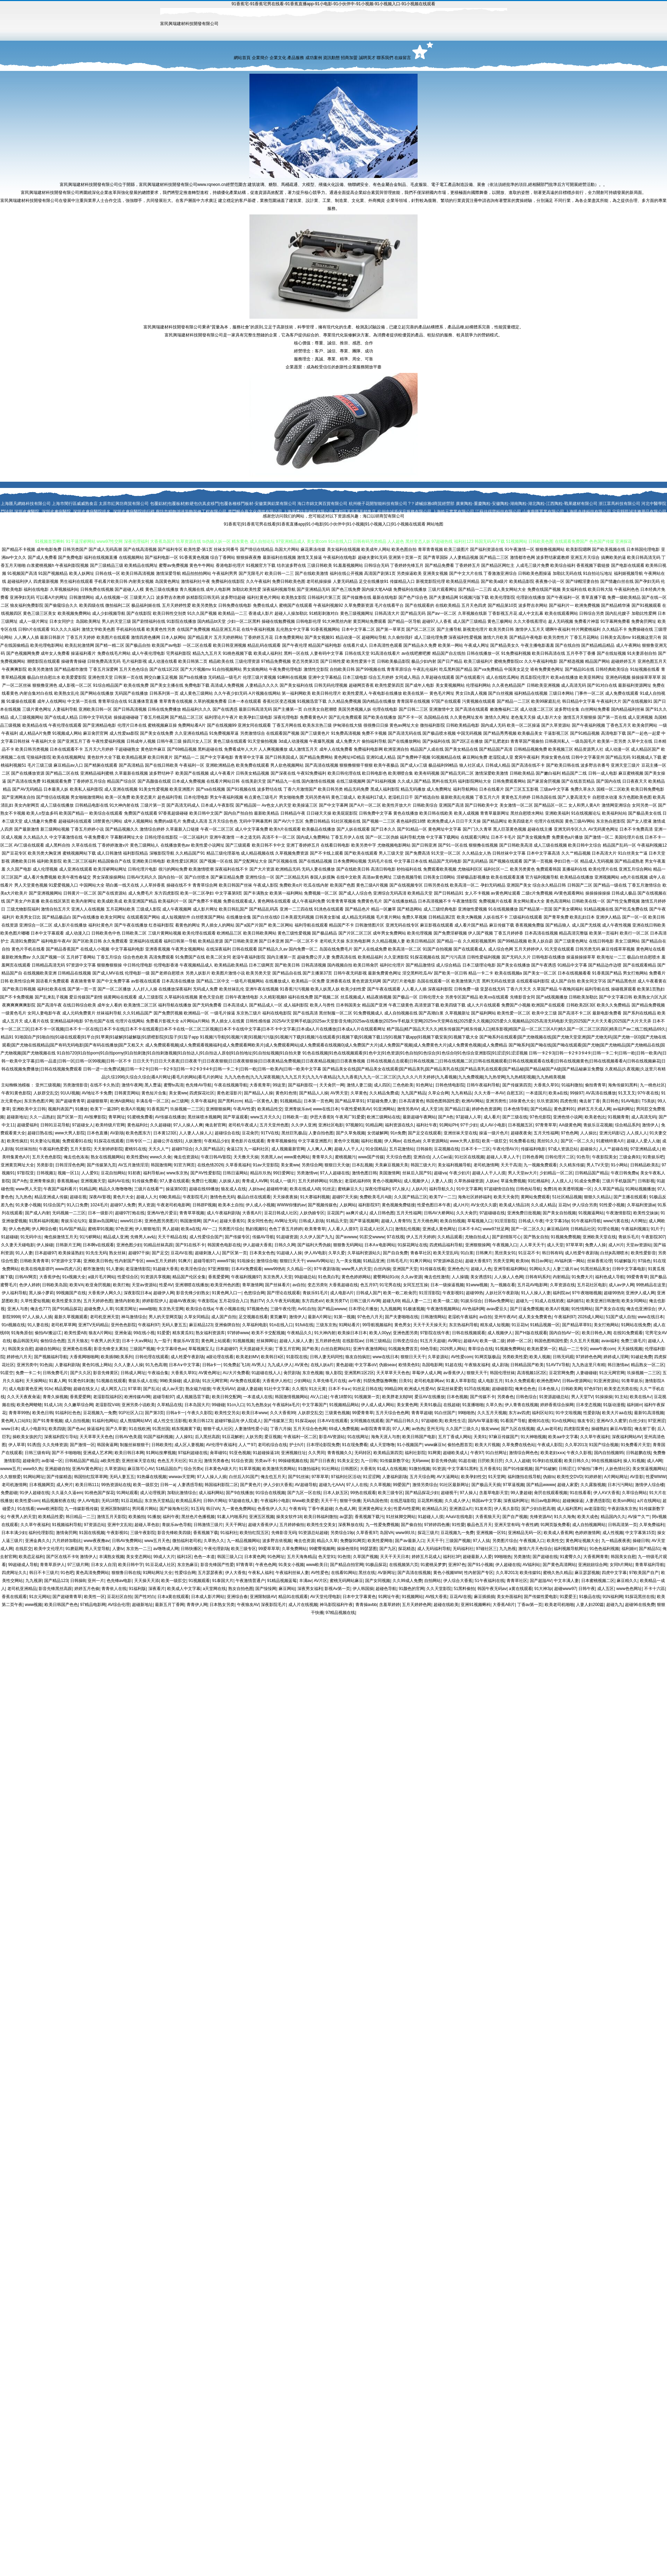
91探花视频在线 (424, 957)
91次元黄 (317, 1388)
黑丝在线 (367, 1572)
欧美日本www (254, 1412)
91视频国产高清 (22, 573)
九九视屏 (33, 1580)
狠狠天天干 (477, 1372)
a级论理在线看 (220, 1356)
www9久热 (33, 1468)
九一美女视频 (348, 1260)
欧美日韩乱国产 (233, 909)
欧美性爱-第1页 (198, 549)
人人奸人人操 (144, 989)
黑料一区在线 (296, 653)
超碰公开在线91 (168, 1141)
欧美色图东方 (138, 1133)
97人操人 (400, 1189)
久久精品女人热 (476, 853)
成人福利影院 (295, 1005)
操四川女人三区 (197, 741)
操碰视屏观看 (623, 989)
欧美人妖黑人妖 (325, 989)
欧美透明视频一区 (575, 1189)
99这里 (279, 1085)
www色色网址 (629, 1588)
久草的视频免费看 (210, 701)
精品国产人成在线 (427, 749)
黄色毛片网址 (441, 693)
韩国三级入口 (229, 1556)
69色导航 (428, 1348)
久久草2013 (576, 1444)
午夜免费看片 (96, 837)
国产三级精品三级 (106, 565)
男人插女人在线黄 (228, 1021)
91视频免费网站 (510, 1348)
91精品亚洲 (373, 1260)
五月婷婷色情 (327, 1340)
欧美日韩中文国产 (206, 813)
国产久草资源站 (555, 725)
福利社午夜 (426, 1125)
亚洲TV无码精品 (93, 1324)
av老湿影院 (595, 1508)
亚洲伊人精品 (608, 917)
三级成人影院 (148, 909)
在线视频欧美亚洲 (40, 973)
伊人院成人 (250, 1420)
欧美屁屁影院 (344, 813)
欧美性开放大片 (396, 805)
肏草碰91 (218, 1452)
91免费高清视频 (346, 733)
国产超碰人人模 (129, 589)
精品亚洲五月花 (225, 629)
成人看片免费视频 (40, 877)
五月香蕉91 (490, 1468)
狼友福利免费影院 (26, 605)
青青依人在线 (113, 1588)
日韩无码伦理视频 (330, 685)
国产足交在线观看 (424, 1133)
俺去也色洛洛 (76, 1157)
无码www (420, 1460)
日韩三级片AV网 (365, 1300)
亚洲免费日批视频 (524, 1212)
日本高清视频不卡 (434, 901)
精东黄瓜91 (182, 1332)
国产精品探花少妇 (421, 1492)
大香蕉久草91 (546, 1085)
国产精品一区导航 (404, 621)
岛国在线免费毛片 (336, 949)
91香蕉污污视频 (294, 989)
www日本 (10, 1428)
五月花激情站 (401, 1149)
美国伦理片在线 (629, 837)
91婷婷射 (593, 1476)
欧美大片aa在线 (617, 1412)
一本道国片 (536, 1093)
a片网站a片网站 (195, 1021)
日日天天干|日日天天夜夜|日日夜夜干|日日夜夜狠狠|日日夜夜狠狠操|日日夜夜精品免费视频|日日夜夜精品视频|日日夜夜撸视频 (249, 1061)
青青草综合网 (204, 885)
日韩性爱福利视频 (483, 957)
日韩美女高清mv (615, 637)
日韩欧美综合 (425, 805)
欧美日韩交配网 (226, 1396)
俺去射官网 (215, 1125)
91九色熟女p (258, 1404)
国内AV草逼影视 (483, 1420)
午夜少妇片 (459, 1173)
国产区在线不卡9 (62, 1556)
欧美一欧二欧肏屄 (400, 1292)
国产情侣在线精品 (256, 549)
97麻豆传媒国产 (503, 1436)
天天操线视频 (629, 1348)
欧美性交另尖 (227, 1412)
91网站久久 (540, 1268)
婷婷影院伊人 (154, 1300)
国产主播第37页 (317, 973)
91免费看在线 (522, 1141)
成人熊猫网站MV (135, 1420)
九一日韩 (369, 1460)
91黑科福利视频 (43, 1220)
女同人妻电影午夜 (44, 1013)
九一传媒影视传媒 (81, 1508)
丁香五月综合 (109, 957)
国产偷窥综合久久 (61, 605)
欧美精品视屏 (134, 757)
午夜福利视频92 (328, 605)
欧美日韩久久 (576, 1460)
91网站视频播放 (640, 1189)
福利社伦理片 (392, 965)
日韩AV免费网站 (127, 1540)
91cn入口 (235, 1404)
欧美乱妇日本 (582, 917)
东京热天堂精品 (159, 1500)
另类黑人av (271, 1157)
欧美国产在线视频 (192, 773)
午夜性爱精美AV (356, 1109)
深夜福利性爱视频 (465, 637)
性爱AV (166, 1284)
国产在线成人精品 (61, 717)
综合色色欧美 (135, 957)
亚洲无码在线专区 (402, 925)
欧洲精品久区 (434, 1508)
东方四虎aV (312, 1300)
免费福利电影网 (368, 749)
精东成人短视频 (494, 1324)
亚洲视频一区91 (491, 1532)
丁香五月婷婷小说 (87, 829)
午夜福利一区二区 (300, 1436)
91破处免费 (641, 1356)
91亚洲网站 (384, 1109)
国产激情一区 (82, 1444)
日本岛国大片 (196, 1404)
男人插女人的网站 (217, 925)
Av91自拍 (306, 1308)
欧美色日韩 (42, 1412)
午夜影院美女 (604, 1157)
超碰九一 (524, 1300)
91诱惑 (33, 1444)
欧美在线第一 (415, 693)
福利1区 (184, 1556)
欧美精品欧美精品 (231, 965)
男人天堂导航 (97, 1548)
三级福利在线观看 (525, 917)
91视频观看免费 (56, 781)
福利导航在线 (597, 989)
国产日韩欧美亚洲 (241, 941)
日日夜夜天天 (634, 781)
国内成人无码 (493, 725)
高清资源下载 (426, 1005)
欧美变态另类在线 (620, 1388)
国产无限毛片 (251, 573)
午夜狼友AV (248, 1604)
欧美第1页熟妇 (651, 989)
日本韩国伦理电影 (643, 549)
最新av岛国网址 (103, 1220)
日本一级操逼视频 (447, 1284)
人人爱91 (89, 1173)
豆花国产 (335, 1212)
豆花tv (564, 1205)
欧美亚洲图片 (182, 789)
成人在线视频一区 (112, 597)
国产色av (75, 1428)
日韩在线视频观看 (468, 1332)
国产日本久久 (383, 829)
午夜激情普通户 (250, 1580)
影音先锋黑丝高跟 (55, 1588)
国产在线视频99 (222, 725)
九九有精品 (461, 1093)
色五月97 (368, 1284)
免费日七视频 (203, 1181)
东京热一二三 (138, 1548)
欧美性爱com (27, 1500)
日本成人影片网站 (207, 1596)
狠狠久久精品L (597, 1197)
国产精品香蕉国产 (62, 949)
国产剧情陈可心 (506, 1236)
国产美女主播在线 (166, 685)
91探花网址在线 (412, 1244)
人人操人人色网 (508, 1276)
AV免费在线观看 (245, 1380)
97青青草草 (546, 1125)
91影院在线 (296, 1356)
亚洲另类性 (496, 1101)
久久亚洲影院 (396, 957)
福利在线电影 (36, 589)
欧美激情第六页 (465, 981)
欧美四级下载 (453, 1005)
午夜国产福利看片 (60, 1189)
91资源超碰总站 (554, 1396)
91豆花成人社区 (160, 1564)
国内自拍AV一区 (564, 1332)
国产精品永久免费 (420, 645)
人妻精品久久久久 (262, 685)
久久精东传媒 (571, 1165)
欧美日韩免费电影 (647, 789)
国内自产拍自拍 (238, 813)
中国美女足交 (516, 669)
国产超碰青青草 (70, 1101)
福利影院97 (368, 1205)
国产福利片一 (561, 605)
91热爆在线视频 (151, 1476)
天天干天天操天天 (429, 1324)
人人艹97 (246, 1444)
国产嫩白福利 (548, 773)
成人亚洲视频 (640, 717)
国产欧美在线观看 (361, 853)
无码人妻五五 (174, 1324)
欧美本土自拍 (230, 1205)
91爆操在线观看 (21, 701)
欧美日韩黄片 (160, 757)
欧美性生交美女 (321, 1524)
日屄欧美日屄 (490, 1460)
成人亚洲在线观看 (75, 869)
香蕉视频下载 (205, 1532)
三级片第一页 (152, 805)
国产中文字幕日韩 (615, 997)
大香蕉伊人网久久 (104, 1292)
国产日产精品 (449, 661)
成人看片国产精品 (471, 925)
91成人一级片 (283, 1181)
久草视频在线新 (472, 613)
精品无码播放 (413, 789)
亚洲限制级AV (263, 1596)
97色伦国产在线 (99, 1021)
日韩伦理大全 (431, 997)
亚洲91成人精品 (381, 757)
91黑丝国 (160, 1428)
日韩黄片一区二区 (80, 893)
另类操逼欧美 (409, 573)
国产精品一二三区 (513, 701)
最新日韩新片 (52, 637)
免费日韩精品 (317, 821)
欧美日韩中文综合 (584, 845)
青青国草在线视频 (413, 701)
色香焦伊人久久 (272, 1508)
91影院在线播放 (181, 621)
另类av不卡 (265, 1460)
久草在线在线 (84, 845)
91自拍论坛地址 (597, 573)
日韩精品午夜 (292, 813)
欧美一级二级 (445, 1300)
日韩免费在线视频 (97, 589)
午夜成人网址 (476, 645)
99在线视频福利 (606, 1460)
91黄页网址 (126, 1308)
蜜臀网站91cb (386, 1276)
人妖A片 (419, 1189)
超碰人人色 (481, 1268)
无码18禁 (109, 1500)
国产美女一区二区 (540, 973)
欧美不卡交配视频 (268, 1332)
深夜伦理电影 (285, 717)
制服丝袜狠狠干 (134, 1444)
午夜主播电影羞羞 (537, 645)
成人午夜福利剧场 (223, 1212)
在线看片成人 (355, 645)
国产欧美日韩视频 (19, 989)
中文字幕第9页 (228, 893)
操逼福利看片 (83, 653)
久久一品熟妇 (42, 1117)
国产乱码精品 (475, 861)
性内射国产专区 (129, 1260)
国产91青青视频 (47, 1420)
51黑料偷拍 (464, 1588)
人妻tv (118, 1548)
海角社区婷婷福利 (474, 1197)
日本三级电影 (355, 677)
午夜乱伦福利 (425, 669)
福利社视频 (371, 1141)
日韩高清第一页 (622, 1524)
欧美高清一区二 (464, 885)
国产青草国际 (435, 557)
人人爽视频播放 (273, 749)
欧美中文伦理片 (48, 1548)
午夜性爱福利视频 (108, 741)
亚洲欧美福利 (557, 813)
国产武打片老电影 (399, 981)
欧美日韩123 (200, 1420)
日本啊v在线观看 (98, 1244)
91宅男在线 (390, 1284)
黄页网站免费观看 (369, 621)
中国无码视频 (469, 733)
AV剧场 (117, 1133)
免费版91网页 (352, 1540)
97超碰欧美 (431, 1420)
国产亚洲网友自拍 (18, 797)
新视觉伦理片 (475, 629)
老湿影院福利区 (107, 1396)
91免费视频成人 (368, 1013)
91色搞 (46, 1364)
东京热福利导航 (463, 1324)
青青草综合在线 (112, 701)
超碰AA (470, 1340)
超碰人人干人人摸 (488, 1173)
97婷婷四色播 (437, 1524)
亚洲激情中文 (441, 709)
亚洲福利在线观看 (146, 941)
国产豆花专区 (14, 853)
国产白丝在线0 (266, 917)
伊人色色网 (19, 1228)
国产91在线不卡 (190, 1244)
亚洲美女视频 (435, 573)
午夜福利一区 (191, 765)
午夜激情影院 (464, 901)
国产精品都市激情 (71, 669)
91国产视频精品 (53, 573)
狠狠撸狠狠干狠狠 (356, 765)
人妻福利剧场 (67, 1364)
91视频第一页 (367, 1396)
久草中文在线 (639, 741)
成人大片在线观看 (483, 1005)
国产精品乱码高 (263, 909)
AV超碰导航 (305, 1484)
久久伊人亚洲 (303, 1125)
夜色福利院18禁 (411, 821)
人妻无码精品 (345, 581)
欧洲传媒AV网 (137, 1396)
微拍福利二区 (117, 605)
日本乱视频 (362, 1165)
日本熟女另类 (221, 1604)
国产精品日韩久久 (402, 1420)
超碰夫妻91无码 (372, 557)
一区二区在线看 (197, 645)
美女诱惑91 (481, 1276)
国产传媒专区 (237, 1236)
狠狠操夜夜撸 (248, 557)
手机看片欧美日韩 (110, 581)
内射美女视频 (141, 581)
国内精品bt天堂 (211, 621)
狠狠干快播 (350, 1500)
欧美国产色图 (342, 885)
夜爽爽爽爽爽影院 (18, 1005)
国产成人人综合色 (355, 893)
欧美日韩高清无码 (643, 557)
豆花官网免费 (561, 1372)
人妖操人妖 (229, 1181)
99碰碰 (218, 1404)
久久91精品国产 (137, 1013)
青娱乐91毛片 (315, 1292)
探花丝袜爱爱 (449, 1388)
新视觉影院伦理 (430, 581)
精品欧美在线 (221, 661)
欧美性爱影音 (643, 1252)
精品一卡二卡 (480, 973)
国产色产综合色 (413, 597)
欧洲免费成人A (441, 821)
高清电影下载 (613, 733)
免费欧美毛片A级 (376, 1197)
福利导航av (153, 1173)
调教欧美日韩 (23, 861)
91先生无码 (96, 1252)
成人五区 (605, 1588)
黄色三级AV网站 (580, 821)
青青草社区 (517, 1580)
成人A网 (654, 1460)
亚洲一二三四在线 (296, 909)
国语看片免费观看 (52, 981)
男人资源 (146, 1205)
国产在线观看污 (470, 677)
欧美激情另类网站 (279, 1468)
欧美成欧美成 (109, 901)
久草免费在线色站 (518, 1444)
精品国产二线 (574, 773)
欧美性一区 (94, 1596)
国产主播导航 (449, 629)
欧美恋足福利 (31, 1556)
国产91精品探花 (67, 1308)
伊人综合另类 (584, 1205)
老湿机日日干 (400, 797)
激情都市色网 (522, 557)
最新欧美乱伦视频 (457, 797)
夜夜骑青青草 (83, 981)
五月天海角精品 (301, 1556)
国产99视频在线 (370, 669)
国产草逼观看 (235, 1117)
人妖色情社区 (617, 1468)
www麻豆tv (435, 1444)
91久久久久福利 (65, 629)
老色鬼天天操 (523, 717)
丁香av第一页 (530, 1604)
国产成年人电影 (419, 685)
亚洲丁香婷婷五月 (303, 845)
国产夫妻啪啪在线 (401, 1316)
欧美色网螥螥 (29, 1404)
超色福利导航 (169, 797)
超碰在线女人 (85, 1388)
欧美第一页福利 (603, 933)
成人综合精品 (448, 965)
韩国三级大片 (423, 1165)
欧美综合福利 (562, 565)
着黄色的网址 (187, 925)
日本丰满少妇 (13, 1532)
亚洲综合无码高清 (389, 893)
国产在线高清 (305, 1013)
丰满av (305, 1580)
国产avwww (346, 1236)
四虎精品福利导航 (446, 1244)
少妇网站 (302, 1380)
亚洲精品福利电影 (66, 1021)
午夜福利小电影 (275, 1500)
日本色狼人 (548, 1388)
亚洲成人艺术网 (97, 1452)
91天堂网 (496, 1476)
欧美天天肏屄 (506, 1197)
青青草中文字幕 (249, 757)
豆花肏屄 (250, 1133)
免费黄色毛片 (369, 901)
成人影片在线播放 (70, 925)
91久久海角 (564, 1516)
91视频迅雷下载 (312, 701)
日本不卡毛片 (503, 837)
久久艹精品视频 (576, 853)
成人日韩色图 (381, 1212)
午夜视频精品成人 (196, 965)
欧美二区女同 (218, 957)
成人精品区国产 (645, 749)
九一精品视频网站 (243, 1540)
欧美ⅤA (76, 1284)
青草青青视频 (430, 549)
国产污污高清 (453, 957)
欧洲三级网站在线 (383, 1117)
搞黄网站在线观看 (120, 997)
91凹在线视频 (476, 1388)
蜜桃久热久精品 (557, 1572)
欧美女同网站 (634, 1300)
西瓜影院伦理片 (535, 677)
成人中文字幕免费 (251, 829)
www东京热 (177, 1173)
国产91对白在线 (602, 685)
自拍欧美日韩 (342, 669)
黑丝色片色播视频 (198, 1516)
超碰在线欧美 (446, 1604)
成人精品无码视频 (358, 917)
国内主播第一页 (281, 957)
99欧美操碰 (170, 1380)
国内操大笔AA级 (377, 589)
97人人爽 (400, 1428)
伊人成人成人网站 (377, 1404)
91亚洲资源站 (606, 1380)
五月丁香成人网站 (454, 1436)
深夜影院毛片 (273, 1604)
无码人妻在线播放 (318, 869)
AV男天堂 (339, 1093)
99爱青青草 (637, 1276)
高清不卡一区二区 (278, 837)
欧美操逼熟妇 (70, 1252)
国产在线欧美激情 (311, 573)
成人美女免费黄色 (535, 1316)
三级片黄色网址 (36, 709)
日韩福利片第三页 (324, 597)
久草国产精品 (545, 989)
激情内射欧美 (127, 1300)
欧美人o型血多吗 (42, 813)
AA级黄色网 (570, 1125)
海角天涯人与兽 (385, 1436)
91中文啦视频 (568, 1412)
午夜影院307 (653, 1236)
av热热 (418, 1428)
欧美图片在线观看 (113, 637)
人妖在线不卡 (495, 917)
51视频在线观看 (111, 1380)
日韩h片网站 (215, 1500)
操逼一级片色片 (493, 1133)
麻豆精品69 (557, 1228)
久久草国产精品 (608, 1189)
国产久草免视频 (350, 1133)
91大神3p (543, 1588)
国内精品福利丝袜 (627, 709)
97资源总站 (94, 1524)
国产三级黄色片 (315, 733)
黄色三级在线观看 (230, 741)
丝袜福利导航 (109, 1013)
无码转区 (362, 1452)
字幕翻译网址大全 (126, 837)
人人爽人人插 (26, 637)
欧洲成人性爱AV (419, 1388)
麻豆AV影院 (621, 1428)
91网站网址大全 (157, 1572)
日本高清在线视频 (541, 933)
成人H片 (461, 1205)
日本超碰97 (45, 1252)
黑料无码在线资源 (498, 981)
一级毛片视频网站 (247, 981)
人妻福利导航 (64, 709)
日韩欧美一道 (294, 1117)
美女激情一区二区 (516, 805)
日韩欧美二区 (134, 933)
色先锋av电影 (119, 1580)
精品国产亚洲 (374, 1005)
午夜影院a (207, 1300)
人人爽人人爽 (319, 1149)
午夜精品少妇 (216, 1141)
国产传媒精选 (59, 1476)
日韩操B (423, 1149)
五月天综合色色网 (392, 1412)
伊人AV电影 (315, 1252)
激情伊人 (650, 1125)
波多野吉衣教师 (170, 597)
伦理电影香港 (166, 965)
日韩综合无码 (376, 565)
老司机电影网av (429, 1380)
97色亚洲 (124, 1228)
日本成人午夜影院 (217, 805)
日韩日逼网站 (235, 1173)
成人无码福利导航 (434, 1548)
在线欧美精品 (447, 605)
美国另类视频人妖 (354, 709)
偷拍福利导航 (374, 741)
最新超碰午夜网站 (419, 1117)
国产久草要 (116, 1428)
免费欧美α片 (291, 885)
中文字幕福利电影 (127, 949)
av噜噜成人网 (166, 1548)
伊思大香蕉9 (321, 1117)
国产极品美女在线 (644, 813)
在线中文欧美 (348, 877)
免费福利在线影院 (228, 581)
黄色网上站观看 (215, 1340)
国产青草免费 (556, 917)
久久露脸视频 (593, 1484)
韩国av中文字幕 (486, 1500)
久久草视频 (380, 1484)
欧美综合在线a (199, 1308)
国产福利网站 (483, 1013)
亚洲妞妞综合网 (592, 1564)
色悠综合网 (254, 1292)
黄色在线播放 (405, 813)
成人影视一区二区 (75, 685)
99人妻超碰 (521, 1492)
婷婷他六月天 (19, 1356)
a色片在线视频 (634, 877)
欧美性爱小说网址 (207, 845)
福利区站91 (542, 1412)
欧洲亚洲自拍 (396, 749)
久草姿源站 (438, 1356)
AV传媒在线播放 (170, 1117)
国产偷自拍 (411, 1524)
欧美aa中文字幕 (563, 1436)
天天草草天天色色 (393, 1372)
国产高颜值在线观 (154, 781)
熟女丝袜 (117, 1252)
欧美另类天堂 (258, 973)
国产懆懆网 (265, 1588)
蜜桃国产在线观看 (295, 605)
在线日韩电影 (601, 941)
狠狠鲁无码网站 (347, 1244)
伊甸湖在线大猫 (347, 725)
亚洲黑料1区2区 (359, 1372)
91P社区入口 (130, 1412)
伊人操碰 (44, 1244)
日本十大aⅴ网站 (137, 1340)
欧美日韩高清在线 (548, 653)
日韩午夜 (586, 1588)
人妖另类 (254, 1436)
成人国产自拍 (563, 981)
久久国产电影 (19, 869)
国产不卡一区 (410, 717)
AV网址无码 (285, 1220)
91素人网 (57, 1380)
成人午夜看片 (222, 773)
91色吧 (66, 1572)
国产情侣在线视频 (52, 797)
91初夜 (134, 1173)
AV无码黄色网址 (603, 829)
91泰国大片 (222, 1580)
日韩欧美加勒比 (583, 997)
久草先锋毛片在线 (329, 1380)
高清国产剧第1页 (380, 573)
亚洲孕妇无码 (22, 597)
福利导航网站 (465, 789)
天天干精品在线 (172, 1236)
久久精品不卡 (614, 629)
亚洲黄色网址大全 (375, 1508)
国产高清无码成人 (183, 805)
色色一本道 (204, 1556)
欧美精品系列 (188, 1500)
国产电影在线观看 (627, 565)
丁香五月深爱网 (103, 669)
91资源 (439, 1468)
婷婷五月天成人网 (594, 1109)
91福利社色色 (68, 1412)
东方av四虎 (519, 1412)
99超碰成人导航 (23, 1564)
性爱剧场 (591, 1412)
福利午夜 (171, 1516)
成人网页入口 (113, 1388)
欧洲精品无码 (287, 869)
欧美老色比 (595, 1117)
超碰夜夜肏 (521, 1133)
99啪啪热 (466, 1412)
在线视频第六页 (403, 1564)
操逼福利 (95, 1428)
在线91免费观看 (628, 1332)
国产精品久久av (273, 949)
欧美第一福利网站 (286, 893)
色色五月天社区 (172, 1460)
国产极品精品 (324, 933)
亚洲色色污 (457, 1268)
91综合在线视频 (270, 1492)
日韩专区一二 (138, 1141)
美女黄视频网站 (450, 685)
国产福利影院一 (302, 1085)
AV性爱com (461, 1356)
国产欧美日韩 (287, 965)
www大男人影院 (70, 1133)
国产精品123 (56, 1580)
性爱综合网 (185, 1572)
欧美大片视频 (487, 1444)
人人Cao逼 (442, 1157)
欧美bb (522, 1260)
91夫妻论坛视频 (45, 1141)
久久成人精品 (543, 1205)
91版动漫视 (613, 1404)
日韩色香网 (532, 1157)
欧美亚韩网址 (591, 677)
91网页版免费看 (555, 1524)
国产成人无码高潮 (105, 549)
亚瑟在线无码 (492, 989)
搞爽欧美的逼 (613, 557)
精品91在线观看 (293, 1596)
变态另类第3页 (305, 661)
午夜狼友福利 (476, 1364)
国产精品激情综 (420, 965)
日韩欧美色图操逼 (534, 573)
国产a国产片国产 (251, 925)
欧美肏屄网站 (644, 725)
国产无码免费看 (207, 1005)
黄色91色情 (286, 1093)
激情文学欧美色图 (98, 629)
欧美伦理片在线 (603, 869)
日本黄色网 (254, 1556)
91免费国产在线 (190, 957)
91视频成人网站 (67, 733)
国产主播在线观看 (630, 1197)
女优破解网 (377, 1133)
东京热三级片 (248, 1013)
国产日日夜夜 (322, 1460)
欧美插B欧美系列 (117, 1356)
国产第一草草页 (390, 629)
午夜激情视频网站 (443, 1308)
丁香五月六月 (487, 797)
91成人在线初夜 (549, 1300)
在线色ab (411, 1141)
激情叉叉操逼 (309, 557)
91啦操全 (245, 1260)
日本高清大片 (604, 853)
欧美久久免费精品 (613, 1005)
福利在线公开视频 (346, 573)
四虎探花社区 (201, 1093)
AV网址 (454, 1340)
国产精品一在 (449, 941)
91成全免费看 (587, 1181)
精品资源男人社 (588, 749)
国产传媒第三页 (278, 1420)
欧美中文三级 (544, 1013)
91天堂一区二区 (446, 853)
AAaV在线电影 (459, 1516)
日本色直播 (97, 1133)
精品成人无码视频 (597, 861)
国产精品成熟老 (629, 861)
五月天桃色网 (425, 1220)
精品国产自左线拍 (449, 653)
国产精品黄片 (200, 637)
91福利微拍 (572, 1085)
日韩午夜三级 (169, 741)
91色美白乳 (328, 1276)
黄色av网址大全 (404, 725)
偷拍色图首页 (459, 1444)
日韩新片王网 (68, 1244)
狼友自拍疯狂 (357, 1356)
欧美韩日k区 (272, 1356)
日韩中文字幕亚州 (587, 757)
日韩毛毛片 (397, 1260)
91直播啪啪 (473, 1404)
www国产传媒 (371, 1157)
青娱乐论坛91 (73, 1220)
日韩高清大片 (387, 613)
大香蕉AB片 (504, 1604)
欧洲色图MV (548, 1380)
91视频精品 (290, 1101)
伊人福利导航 (14, 1292)
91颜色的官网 (411, 1588)
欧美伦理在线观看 (199, 933)
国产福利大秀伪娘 (314, 1244)
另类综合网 (312, 1165)
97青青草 (244, 1564)
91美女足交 (348, 1460)
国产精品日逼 (457, 1109)
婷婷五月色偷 (86, 1588)
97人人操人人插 (37, 1316)
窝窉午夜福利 (527, 757)
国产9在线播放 (239, 1492)
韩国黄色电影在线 (224, 1244)
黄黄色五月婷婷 (515, 797)
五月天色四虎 (473, 605)
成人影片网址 (205, 909)
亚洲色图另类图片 (161, 1220)
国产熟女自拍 (536, 1236)
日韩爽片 (484, 1252)
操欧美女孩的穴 (27, 1436)
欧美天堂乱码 (445, 1252)
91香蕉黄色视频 (194, 557)
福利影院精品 (135, 853)
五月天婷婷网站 (228, 637)
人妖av (492, 1181)
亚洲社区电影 (330, 1125)
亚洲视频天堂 (93, 1181)
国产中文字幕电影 (216, 757)
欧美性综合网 (22, 981)
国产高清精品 (131, 765)
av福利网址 (623, 1109)
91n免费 (398, 1133)
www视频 (33, 1604)
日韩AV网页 (26, 1276)
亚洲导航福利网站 (510, 1268)
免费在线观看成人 (239, 901)
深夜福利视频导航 (279, 589)
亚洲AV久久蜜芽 (611, 1420)
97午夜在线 (648, 1093)
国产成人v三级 (413, 765)
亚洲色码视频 (618, 677)
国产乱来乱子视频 (51, 997)
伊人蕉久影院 (506, 1508)
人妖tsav (256, 1189)
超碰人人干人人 (348, 1149)
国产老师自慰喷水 (167, 973)
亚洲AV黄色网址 (87, 1468)
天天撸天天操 (245, 1157)
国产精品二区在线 (62, 773)
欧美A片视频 (133, 1109)
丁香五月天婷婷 (80, 637)
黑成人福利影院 (385, 789)
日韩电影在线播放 (548, 957)
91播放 (81, 1109)
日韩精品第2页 (442, 917)
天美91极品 (430, 1404)
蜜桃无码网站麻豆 (346, 1580)
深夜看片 (156, 1588)
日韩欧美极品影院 (393, 661)
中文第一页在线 (82, 701)
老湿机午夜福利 (462, 1316)
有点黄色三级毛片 (261, 797)
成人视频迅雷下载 (192, 1396)
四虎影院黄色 (576, 1428)
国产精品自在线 (287, 973)
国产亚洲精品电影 (99, 725)
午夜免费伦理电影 (285, 669)
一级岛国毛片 (583, 741)
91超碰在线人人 (266, 1372)
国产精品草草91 (349, 1101)
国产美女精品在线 (461, 749)
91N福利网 (613, 1596)
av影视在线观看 (145, 981)
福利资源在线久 (399, 1125)
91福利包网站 (104, 1420)
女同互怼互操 (415, 1284)
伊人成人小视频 (260, 1205)
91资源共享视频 (155, 1276)
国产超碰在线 (545, 1556)
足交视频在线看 (253, 1316)
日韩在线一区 (107, 573)
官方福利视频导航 (542, 877)
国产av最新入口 (410, 1540)
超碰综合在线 (227, 1133)
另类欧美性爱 (514, 1356)
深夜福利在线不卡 (231, 869)
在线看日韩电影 (335, 845)
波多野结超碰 (233, 597)
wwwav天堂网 (182, 1476)
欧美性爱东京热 (66, 1300)
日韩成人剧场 (311, 1220)
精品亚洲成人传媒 (51, 1197)
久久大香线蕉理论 (530, 621)
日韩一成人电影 (602, 773)
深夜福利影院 (440, 989)
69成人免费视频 (343, 1428)
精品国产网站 (597, 661)
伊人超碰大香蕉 (257, 1244)
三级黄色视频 (337, 1412)
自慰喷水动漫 (604, 797)
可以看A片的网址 (52, 597)
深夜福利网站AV (627, 1436)
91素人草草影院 (460, 1380)
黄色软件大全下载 (104, 757)
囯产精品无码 (413, 613)
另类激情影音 (75, 1085)
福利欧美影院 (49, 861)
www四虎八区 (68, 1268)
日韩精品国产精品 (591, 1173)
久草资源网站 (435, 1141)
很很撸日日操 (375, 725)
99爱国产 (401, 1484)
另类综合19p (342, 1532)
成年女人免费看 (55, 653)
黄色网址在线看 (650, 949)
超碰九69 (391, 1300)
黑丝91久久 (547, 1141)
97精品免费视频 (275, 661)
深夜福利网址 (515, 1500)
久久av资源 (411, 1276)
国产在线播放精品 (400, 901)
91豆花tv (520, 1324)
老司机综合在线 (272, 1444)
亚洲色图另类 (405, 1332)
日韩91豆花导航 (55, 1125)
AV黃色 (301, 1364)
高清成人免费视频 (227, 685)
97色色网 (569, 1133)
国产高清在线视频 (321, 765)
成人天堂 (555, 1244)
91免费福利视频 (515, 653)
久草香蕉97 (366, 1532)
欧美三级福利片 (478, 661)
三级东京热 (326, 1324)
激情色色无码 (222, 1197)
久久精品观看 (449, 1236)
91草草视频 (249, 1468)
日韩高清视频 (313, 965)
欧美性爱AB (75, 1332)
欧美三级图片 (456, 549)
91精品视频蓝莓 (282, 1580)
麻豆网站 (287, 1588)
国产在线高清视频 (140, 549)
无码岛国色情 (375, 1500)
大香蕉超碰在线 (343, 1284)
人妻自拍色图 (321, 1133)
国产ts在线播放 (193, 677)
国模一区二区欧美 (613, 789)
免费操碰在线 (640, 629)
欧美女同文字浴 (591, 981)
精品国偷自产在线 (114, 861)
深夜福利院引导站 (60, 1436)
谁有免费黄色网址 (546, 669)
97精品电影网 (92, 1604)
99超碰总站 (305, 1276)
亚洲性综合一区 (259, 877)
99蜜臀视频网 (322, 1548)
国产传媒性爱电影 (540, 1596)
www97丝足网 (496, 1228)
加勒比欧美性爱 (246, 589)
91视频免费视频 (565, 1236)
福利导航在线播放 (174, 1005)
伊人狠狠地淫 (147, 1228)
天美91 (480, 1436)
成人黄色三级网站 (196, 693)
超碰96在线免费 (639, 1604)
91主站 (621, 1396)
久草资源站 (115, 1468)
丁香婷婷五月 (467, 565)
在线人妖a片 (322, 1364)
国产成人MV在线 (108, 973)
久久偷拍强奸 (400, 637)
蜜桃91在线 (135, 1149)
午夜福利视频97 (246, 1276)
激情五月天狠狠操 (579, 717)
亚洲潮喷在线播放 (191, 1284)
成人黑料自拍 (57, 845)
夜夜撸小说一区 (550, 581)
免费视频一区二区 (320, 893)
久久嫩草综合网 (78, 1404)
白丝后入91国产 (243, 1476)
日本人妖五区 (335, 1492)
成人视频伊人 (416, 1181)
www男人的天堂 (356, 1268)
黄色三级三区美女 (39, 613)
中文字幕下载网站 (442, 837)
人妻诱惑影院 (597, 1500)
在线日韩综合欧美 (79, 1005)
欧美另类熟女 (204, 605)
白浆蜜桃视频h (40, 565)
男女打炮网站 (635, 973)
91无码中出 (31, 1236)
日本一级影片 (100, 1212)
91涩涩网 (371, 1476)
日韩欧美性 (161, 1444)
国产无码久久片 (516, 957)
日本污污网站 (620, 1484)
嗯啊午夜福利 (557, 629)
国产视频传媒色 (322, 1205)
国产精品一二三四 (475, 589)
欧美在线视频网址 (69, 757)
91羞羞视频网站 (348, 565)
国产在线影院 (138, 613)
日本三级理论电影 (479, 965)
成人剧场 (500, 1364)
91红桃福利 (538, 1181)
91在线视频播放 (503, 909)
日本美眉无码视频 (297, 917)
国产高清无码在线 (404, 733)
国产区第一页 (69, 1117)
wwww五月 (10, 1468)
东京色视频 (312, 1372)
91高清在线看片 (385, 653)
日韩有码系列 (537, 1276)
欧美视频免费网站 (74, 613)
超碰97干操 (138, 1252)
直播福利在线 (574, 869)
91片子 (657, 1228)
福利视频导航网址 (570, 1548)
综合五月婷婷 (381, 677)
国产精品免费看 (439, 565)
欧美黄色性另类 (160, 629)
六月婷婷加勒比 (66, 1540)
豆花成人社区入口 (376, 1228)
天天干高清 (511, 1165)
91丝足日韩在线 (367, 1388)
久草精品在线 (169, 1404)
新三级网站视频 (54, 829)
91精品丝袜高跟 (158, 1244)
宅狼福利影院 (38, 757)
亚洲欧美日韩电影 (148, 861)
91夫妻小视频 (28, 1205)
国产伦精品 (540, 1109)
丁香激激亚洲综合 (500, 573)
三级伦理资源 (247, 661)
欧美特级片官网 (110, 1125)
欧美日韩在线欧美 (436, 813)
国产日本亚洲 (271, 941)
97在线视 (395, 1236)
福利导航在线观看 (311, 925)
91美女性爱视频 (153, 789)
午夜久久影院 (199, 1412)
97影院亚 (25, 1173)
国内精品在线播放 (379, 701)
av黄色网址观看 (505, 893)
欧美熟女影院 (293, 597)
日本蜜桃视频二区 (598, 1580)
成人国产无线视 (586, 925)
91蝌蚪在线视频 (292, 677)
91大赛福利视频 (315, 1197)
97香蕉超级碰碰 (173, 813)
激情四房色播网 (145, 637)
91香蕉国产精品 (606, 973)
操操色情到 (347, 1548)
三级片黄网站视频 (164, 933)
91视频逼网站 (591, 1212)
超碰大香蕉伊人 (262, 1524)
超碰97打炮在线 (130, 1212)
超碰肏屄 (31, 1460)
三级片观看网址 (442, 589)
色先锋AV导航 (199, 1085)
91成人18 (52, 1404)
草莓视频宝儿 (200, 1348)
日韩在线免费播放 (164, 709)
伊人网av (392, 1141)
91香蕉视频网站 (325, 629)
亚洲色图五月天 (652, 661)
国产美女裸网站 (568, 909)
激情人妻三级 (359, 1085)
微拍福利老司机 (186, 1540)
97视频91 (354, 1125)
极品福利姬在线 (145, 605)
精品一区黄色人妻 (261, 1101)
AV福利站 (531, 1564)
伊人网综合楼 (44, 1228)
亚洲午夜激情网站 (369, 1348)
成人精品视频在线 (257, 853)
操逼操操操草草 (580, 957)
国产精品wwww (332, 1308)
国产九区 (387, 1548)
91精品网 (373, 1125)
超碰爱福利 (27, 1125)
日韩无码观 (563, 1356)
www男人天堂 (28, 1189)
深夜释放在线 (350, 1524)
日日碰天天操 (318, 813)
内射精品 (561, 1276)
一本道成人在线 (257, 1396)
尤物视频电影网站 (394, 845)
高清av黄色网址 (377, 877)
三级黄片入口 (142, 597)
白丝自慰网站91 (336, 1348)
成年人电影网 (218, 589)
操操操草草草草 (646, 677)
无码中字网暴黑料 (255, 821)
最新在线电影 (384, 597)
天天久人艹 (158, 1149)
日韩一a (167, 1484)
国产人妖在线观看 (353, 829)
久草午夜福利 (203, 1101)
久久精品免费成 (383, 1093)
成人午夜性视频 (616, 925)
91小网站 (619, 1165)
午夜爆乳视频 (321, 741)
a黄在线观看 (520, 1588)
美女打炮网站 (606, 1324)
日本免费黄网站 (289, 637)
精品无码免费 (356, 789)
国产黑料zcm (230, 1101)
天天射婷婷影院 (108, 1149)
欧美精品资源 (210, 941)
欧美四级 (57, 1428)
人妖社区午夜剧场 (502, 1292)
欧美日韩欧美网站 (260, 933)
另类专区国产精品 (461, 997)
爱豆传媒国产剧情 (85, 997)
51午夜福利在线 (489, 1580)
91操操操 (603, 1396)
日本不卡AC (469, 1228)
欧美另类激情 (40, 669)
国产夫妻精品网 (443, 597)
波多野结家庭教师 (552, 557)
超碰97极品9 (226, 1420)
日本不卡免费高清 (636, 829)
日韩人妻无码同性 (326, 1356)
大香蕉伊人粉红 (276, 1380)
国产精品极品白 (56, 917)
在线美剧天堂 (253, 781)
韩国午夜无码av (492, 1588)
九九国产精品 (413, 1093)
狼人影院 (334, 1372)
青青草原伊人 (52, 1564)
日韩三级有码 (37, 1452)
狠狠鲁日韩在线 (126, 1572)
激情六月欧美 (495, 637)
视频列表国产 (60, 1109)
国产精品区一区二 (550, 805)
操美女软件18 (289, 1516)
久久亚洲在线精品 (191, 733)
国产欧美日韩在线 (562, 765)
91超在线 (453, 1364)
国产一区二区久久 (527, 1228)
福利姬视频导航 (628, 573)
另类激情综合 (252, 733)
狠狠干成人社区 (217, 1428)
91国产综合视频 (603, 1444)
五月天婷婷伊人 (528, 949)
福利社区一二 (496, 869)
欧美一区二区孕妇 (197, 893)
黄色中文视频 (346, 1141)
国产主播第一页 (287, 709)
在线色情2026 (210, 1165)
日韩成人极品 (623, 893)
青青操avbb (366, 1604)
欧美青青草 (315, 1228)
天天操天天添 (146, 1580)
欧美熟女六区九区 (650, 997)
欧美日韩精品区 (421, 941)
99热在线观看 (363, 1492)
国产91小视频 (480, 1564)
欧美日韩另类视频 (32, 749)
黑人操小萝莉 (41, 1292)
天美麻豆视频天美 (391, 1165)
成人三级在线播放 (57, 805)
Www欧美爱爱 (305, 1500)
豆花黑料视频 (429, 1500)
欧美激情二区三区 (140, 1005)
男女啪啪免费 (291, 797)
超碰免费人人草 (98, 1308)
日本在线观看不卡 (66, 749)
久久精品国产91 (190, 853)
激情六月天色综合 (535, 1548)
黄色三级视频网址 (356, 613)
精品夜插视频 (379, 997)
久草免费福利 (651, 1524)
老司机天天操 (332, 941)
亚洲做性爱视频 (472, 909)
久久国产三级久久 (462, 1428)
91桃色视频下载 (237, 653)
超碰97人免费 (122, 1205)
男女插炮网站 (255, 669)
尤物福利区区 (470, 869)
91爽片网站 (420, 1260)
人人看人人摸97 (342, 1228)
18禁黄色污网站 (107, 821)
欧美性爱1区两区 (182, 861)
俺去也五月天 (273, 1476)
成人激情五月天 (303, 749)
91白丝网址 (496, 1452)
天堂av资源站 (638, 1244)
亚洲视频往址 (293, 1452)
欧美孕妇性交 (473, 1476)
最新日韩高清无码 (255, 709)
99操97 (577, 1093)
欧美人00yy (379, 1332)
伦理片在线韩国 (548, 821)
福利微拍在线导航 (524, 1476)
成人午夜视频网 (176, 909)
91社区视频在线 (346, 821)
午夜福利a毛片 (286, 1404)
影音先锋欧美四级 (174, 1532)
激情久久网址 (497, 717)
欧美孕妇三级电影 (255, 717)
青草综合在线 (480, 1348)
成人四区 (382, 1085)
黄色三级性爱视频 (294, 933)
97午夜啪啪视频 (587, 1292)
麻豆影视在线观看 (436, 925)
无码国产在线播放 (131, 693)
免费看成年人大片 (240, 749)
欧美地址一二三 (611, 957)
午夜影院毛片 (195, 1197)
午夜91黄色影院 (16, 1093)
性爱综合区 (127, 1276)
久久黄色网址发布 (466, 717)
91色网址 (424, 1085)
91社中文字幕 (276, 1388)
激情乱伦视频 (407, 1228)
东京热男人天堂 (277, 1276)
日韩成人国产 (368, 1292)
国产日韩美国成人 (281, 757)
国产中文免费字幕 (113, 981)
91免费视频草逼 (224, 733)
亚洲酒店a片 (460, 1508)
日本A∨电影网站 (379, 1244)
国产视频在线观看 (505, 861)
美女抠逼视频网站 (649, 1468)
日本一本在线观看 (244, 701)
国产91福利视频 (381, 781)
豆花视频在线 (446, 1149)
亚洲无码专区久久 (570, 829)
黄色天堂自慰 (211, 997)
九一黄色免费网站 (238, 1508)
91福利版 (137, 1588)
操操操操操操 (597, 893)
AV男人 (258, 1364)
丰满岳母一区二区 (152, 1101)
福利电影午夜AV (56, 941)
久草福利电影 (254, 1324)
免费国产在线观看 (140, 813)
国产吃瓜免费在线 (631, 909)
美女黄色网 (407, 1404)
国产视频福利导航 (50, 1356)
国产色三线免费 (346, 589)
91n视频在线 (13, 1324)
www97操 (226, 1260)
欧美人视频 (539, 1356)
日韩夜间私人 (557, 741)
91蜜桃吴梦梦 (433, 1564)
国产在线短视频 (611, 653)
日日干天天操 (468, 821)
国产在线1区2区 (164, 669)
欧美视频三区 (560, 749)
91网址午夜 (389, 1596)
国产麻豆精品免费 (227, 877)
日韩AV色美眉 (128, 1436)
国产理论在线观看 (283, 1292)
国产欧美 (310, 1348)
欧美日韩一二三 (279, 573)
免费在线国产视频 (544, 589)
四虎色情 (568, 1101)
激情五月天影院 (111, 1516)
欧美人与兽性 (322, 1005)
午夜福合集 (158, 1372)
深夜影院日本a (137, 1292)
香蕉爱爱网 (218, 1276)
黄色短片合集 (153, 1093)
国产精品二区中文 (213, 981)
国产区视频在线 (282, 861)
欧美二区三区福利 (80, 861)
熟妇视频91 (256, 1228)
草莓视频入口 (479, 1220)
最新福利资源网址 (634, 685)
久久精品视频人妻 (388, 941)
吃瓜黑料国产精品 (455, 669)
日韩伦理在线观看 (151, 1356)
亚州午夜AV (505, 1316)
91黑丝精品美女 (595, 1268)
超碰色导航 (386, 1588)
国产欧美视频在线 (608, 549)
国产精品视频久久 (122, 829)
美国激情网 (389, 1173)
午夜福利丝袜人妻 (292, 1572)
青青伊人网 (197, 1604)
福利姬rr (634, 1404)
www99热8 (274, 1268)
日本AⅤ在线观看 (332, 1420)
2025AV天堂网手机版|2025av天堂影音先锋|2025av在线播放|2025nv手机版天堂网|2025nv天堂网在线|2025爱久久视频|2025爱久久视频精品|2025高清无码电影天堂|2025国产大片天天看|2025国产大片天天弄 (461, 1021)
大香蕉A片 (252, 1212)
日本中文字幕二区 (358, 629)
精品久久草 (327, 1540)
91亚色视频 (239, 1452)
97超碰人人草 (468, 1117)
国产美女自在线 (609, 1308)
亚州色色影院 (123, 1324)
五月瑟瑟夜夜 (210, 1572)
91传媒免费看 (144, 1181)
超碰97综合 (182, 1149)
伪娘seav (387, 1364)
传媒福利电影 (533, 1149)
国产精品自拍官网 (346, 1564)
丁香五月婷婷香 (508, 933)
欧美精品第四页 (388, 1452)
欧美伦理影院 (502, 597)
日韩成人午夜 (530, 1220)
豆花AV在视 (181, 1252)
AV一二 (209, 1228)
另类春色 (505, 1396)
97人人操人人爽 (188, 1125)
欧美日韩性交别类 (169, 613)
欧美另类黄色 (522, 869)
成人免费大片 (348, 741)
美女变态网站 (138, 1556)
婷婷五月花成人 (426, 1556)
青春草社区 (420, 1252)
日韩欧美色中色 (106, 933)
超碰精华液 (276, 1189)
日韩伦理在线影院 (161, 837)
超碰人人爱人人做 (643, 1141)
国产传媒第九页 (101, 1165)
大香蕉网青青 (595, 1556)
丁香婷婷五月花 (258, 637)
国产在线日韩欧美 (161, 765)
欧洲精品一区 (196, 1013)
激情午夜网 (132, 1085)
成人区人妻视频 (189, 1444)
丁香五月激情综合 (644, 885)
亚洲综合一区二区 (35, 925)
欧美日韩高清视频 (138, 573)
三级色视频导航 (407, 877)
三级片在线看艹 (148, 1189)
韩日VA (213, 1508)
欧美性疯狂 (17, 1141)
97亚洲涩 (656, 1420)
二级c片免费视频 (537, 893)
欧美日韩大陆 (600, 589)
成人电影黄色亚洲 (25, 1388)
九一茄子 (162, 1340)
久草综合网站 (634, 1492)
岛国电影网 (432, 1364)
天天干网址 (235, 1524)
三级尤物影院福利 (23, 909)
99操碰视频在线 (292, 1460)
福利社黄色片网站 (263, 597)
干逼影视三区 (556, 733)
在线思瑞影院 (402, 1500)
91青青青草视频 (341, 901)
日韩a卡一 (211, 1364)
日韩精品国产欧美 (527, 1364)
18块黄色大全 (521, 1101)
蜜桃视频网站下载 (79, 853)
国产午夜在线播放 (131, 925)
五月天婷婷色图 (98, 1300)
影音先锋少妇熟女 (192, 1292)
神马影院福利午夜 (336, 1604)
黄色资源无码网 (366, 981)
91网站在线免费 (636, 1324)
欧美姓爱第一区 (541, 1348)
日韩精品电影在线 (91, 805)
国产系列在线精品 (639, 1013)
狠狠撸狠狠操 (109, 965)
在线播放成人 (277, 981)
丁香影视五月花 (502, 613)
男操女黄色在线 (555, 757)
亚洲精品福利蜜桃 (97, 773)
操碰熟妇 (599, 1428)
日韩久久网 (284, 1244)
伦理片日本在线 (132, 725)
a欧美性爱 (110, 1460)
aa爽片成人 (356, 1212)
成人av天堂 (172, 1388)
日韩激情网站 (81, 597)
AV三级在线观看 (29, 845)
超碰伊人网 (163, 1292)
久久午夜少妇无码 (230, 693)
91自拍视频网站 (226, 669)
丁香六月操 (280, 1428)
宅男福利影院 (178, 653)
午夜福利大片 (608, 701)
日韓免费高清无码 (104, 661)
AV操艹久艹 (639, 1516)
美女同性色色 (259, 1220)
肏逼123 (234, 1149)
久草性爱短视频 (35, 1300)
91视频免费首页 (403, 1348)
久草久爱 (336, 1252)
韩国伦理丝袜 (502, 1372)
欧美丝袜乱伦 (231, 989)
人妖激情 (193, 1141)
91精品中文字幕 (572, 965)
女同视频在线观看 (367, 1420)
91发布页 (483, 1508)
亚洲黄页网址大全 (17, 1165)
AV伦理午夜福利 (221, 1444)
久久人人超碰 (517, 1460)
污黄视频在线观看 (478, 701)
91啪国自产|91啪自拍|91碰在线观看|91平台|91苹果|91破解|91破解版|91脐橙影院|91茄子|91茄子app (107, 1037)
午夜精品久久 (299, 1332)
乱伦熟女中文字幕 (293, 629)
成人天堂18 (431, 1109)
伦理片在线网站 (130, 1021)
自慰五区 (515, 1093)
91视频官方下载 (260, 565)
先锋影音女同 (522, 997)
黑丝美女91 (505, 1252)
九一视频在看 (502, 1284)
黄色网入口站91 (16, 1420)
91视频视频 (243, 1340)
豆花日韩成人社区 (280, 1212)
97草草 (134, 1388)
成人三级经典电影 (440, 909)
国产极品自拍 (137, 645)
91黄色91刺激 (81, 1380)
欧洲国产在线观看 (548, 1005)
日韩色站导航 (528, 1189)
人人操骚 (460, 1276)
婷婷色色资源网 (486, 1109)
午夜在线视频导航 (230, 1085)
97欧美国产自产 (644, 1572)
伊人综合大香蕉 (457, 1580)
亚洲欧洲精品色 (220, 765)
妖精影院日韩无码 (203, 597)
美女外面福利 (509, 1596)
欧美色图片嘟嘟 (15, 933)
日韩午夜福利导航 (483, 1085)
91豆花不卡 (529, 1252)
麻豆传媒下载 (501, 925)
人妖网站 (347, 1205)
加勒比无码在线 (567, 573)
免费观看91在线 (77, 1141)
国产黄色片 (250, 1484)
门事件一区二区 (589, 693)
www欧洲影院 (50, 1508)
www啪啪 (147, 1308)
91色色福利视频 (604, 1548)
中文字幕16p (557, 1220)
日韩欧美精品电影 (462, 725)
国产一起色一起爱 (643, 733)
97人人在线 (356, 1484)
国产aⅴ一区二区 (442, 613)
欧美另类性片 (556, 637)
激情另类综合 (424, 1484)
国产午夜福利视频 (588, 725)
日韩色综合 (526, 1396)
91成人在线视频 (391, 1468)
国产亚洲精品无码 (313, 589)
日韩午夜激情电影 (241, 997)
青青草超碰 (421, 1412)
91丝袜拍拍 (25, 1149)
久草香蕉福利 (237, 1165)
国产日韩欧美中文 (481, 805)
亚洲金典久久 (37, 1540)
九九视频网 (390, 1308)
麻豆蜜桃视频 (630, 773)
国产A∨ (210, 1220)
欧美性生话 (455, 1420)
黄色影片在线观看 (247, 1141)
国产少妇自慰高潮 (538, 1508)
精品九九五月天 (207, 653)
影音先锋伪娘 (443, 1460)
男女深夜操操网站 (109, 877)
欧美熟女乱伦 (66, 693)
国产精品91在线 (579, 669)
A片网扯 (639, 1220)
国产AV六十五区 (288, 821)
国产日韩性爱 (332, 661)
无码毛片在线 (380, 861)
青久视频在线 (192, 589)
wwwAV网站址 (320, 1260)
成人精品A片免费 (35, 733)
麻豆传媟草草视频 (618, 949)
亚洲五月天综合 (585, 557)
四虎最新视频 (45, 581)
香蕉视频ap (67, 1181)
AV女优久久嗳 (484, 1205)
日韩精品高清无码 (48, 965)
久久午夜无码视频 (282, 1300)
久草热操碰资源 (468, 1181)
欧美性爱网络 (380, 1540)
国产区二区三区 (420, 629)
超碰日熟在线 (39, 1133)
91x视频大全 (73, 1276)
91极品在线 (589, 1596)
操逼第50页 (176, 1189)
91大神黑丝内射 (337, 621)
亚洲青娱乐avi (298, 1109)
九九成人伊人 (280, 1364)
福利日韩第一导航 (180, 941)
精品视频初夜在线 (58, 1500)
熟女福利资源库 (210, 1332)
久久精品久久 (35, 837)
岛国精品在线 (436, 717)
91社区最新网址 (454, 1484)
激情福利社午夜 (195, 581)
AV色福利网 (473, 1308)
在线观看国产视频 (282, 733)
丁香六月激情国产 (300, 789)
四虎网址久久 (14, 1572)
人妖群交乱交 (45, 1093)
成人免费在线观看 (622, 693)
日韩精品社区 (582, 1228)
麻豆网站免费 (474, 757)
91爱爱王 (568, 1596)
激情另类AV (408, 1109)
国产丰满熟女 (256, 893)
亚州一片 (96, 1580)
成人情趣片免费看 (40, 821)
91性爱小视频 (612, 1205)
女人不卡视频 (477, 893)
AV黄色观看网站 (569, 893)
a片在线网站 (648, 1500)
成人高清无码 (573, 685)
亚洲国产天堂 (405, 1268)
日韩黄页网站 (126, 1093)
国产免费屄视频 (168, 1013)
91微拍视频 (419, 1468)
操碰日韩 (641, 1540)
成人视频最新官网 (288, 1149)
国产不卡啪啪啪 (66, 1452)
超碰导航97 (204, 1260)
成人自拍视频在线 (401, 1013)
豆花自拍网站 (113, 1173)
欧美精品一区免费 (308, 981)
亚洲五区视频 (261, 1516)
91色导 (583, 1157)
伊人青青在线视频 (521, 1404)
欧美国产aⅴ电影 (167, 645)
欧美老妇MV (247, 1356)
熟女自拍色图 (240, 1588)
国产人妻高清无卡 (574, 797)
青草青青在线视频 (175, 701)
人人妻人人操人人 (195, 1133)
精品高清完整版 (573, 933)
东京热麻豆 (187, 1564)
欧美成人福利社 (268, 653)
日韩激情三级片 (208, 1524)
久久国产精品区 (209, 1149)
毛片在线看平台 (389, 605)
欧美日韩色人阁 (596, 1332)
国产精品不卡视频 (18, 549)
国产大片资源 (261, 869)
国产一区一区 (634, 917)
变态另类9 (317, 1284)
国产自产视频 (514, 1516)
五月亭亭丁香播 (580, 653)
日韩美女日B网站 (439, 877)
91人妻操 (114, 1268)
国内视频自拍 (339, 965)
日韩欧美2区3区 (581, 1005)
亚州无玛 (435, 1428)
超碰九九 (614, 1604)
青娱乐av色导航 (176, 1524)
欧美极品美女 (530, 733)
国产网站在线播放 (97, 693)
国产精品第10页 (502, 605)
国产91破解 (545, 1468)
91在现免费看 (354, 1444)
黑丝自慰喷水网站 (527, 813)
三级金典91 (629, 1157)
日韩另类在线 (436, 885)
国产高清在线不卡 (528, 765)
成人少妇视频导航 (108, 613)
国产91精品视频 (585, 733)
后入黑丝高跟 (207, 1436)
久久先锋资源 (54, 1444)
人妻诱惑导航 (190, 1484)
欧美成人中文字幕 (183, 1588)
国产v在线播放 (85, 917)
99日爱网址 (283, 1173)
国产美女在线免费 (156, 733)
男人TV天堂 (597, 1165)
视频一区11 (68, 1173)
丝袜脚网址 (266, 1340)
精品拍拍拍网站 (196, 573)
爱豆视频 (272, 1436)
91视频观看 (199, 1580)
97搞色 (644, 1260)
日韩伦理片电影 (142, 869)
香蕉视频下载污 (369, 1516)
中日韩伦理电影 (138, 965)
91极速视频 (413, 1308)
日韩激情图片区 (369, 925)
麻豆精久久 (627, 1580)
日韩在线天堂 (357, 653)
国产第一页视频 (538, 861)
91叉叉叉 (626, 1093)
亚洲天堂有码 (506, 1524)
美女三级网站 (627, 941)
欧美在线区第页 (55, 901)
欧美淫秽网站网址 (110, 869)
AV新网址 (386, 1572)
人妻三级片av (565, 1268)
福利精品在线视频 (530, 693)
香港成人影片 (260, 613)
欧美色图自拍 (404, 549)
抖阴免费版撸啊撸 (380, 1380)
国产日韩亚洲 (424, 845)
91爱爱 (163, 1332)
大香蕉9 (367, 1468)
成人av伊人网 (621, 1284)
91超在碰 (467, 1460)
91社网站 (330, 1468)
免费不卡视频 (374, 733)
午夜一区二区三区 (217, 829)
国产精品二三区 (494, 557)
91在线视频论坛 (586, 813)
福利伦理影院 (40, 1532)
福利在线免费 (300, 997)
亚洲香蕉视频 (157, 949)
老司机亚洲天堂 (104, 1316)
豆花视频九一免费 (99, 1412)
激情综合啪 (266, 1260)
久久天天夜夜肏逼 (23, 1396)
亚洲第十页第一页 (405, 557)
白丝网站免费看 (595, 709)
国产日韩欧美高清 (516, 845)
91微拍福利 (308, 1468)
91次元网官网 (612, 1372)
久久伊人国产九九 (316, 1236)
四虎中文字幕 (614, 1572)
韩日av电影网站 (545, 1500)
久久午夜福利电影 (541, 661)
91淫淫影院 (505, 1220)
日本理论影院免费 (323, 1444)
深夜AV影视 (100, 1197)
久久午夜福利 (258, 581)
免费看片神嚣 (586, 621)
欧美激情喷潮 (201, 869)
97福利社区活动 (345, 1476)
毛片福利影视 (134, 661)
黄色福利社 (137, 1125)
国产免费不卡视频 (205, 901)
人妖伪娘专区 (311, 1212)
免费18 (549, 1189)
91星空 (6, 1372)
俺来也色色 (525, 1388)
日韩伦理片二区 (559, 1157)
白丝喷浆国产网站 (208, 917)
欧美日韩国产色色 (61, 1604)
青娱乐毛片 (628, 1236)
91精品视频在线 (599, 909)
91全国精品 (376, 1149)
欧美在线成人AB (305, 1189)
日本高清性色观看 (385, 645)
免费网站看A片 (192, 725)
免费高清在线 (343, 957)
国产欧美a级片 (494, 581)
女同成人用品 (407, 677)
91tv (48, 1388)
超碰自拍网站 (47, 1348)
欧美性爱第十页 (361, 661)
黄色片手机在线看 (28, 949)
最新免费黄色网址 (384, 973)
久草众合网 (438, 1093)
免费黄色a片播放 (567, 837)
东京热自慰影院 (610, 821)
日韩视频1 (46, 1173)
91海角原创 (21, 1332)
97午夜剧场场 (326, 1268)
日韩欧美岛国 (54, 1284)
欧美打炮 (121, 1284)
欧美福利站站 (614, 813)
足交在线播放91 (373, 581)
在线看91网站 (343, 1572)
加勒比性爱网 (644, 613)
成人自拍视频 (77, 1420)
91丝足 (328, 1189)
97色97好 (593, 1388)
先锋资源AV (541, 1516)
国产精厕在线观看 (100, 765)
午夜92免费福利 (311, 773)
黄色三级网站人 (144, 845)
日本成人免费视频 (188, 781)
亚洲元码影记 (611, 1133)
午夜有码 (297, 1508)
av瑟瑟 (345, 1516)
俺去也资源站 (186, 1157)
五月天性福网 (546, 1133)
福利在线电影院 (276, 1013)
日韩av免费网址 (499, 1300)
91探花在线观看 (108, 1141)
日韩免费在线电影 (235, 605)
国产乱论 (151, 1388)
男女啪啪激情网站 (87, 797)
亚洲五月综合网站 (635, 869)
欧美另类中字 (363, 845)
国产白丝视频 (500, 693)
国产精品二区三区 (186, 717)
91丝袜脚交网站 (400, 1516)
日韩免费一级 (466, 989)
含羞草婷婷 (389, 1604)
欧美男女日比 (28, 917)
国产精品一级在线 (610, 885)
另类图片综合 (230, 1228)
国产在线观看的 (419, 605)
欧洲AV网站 (473, 1101)
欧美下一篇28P (104, 1109)
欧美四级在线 (91, 605)
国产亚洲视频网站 (45, 893)
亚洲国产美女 (519, 885)
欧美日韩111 (87, 1484)
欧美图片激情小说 (228, 973)
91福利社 (228, 1532)
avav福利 (609, 1340)
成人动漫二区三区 (536, 709)
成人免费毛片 (140, 893)
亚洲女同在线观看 (254, 725)
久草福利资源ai (641, 1205)
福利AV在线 (119, 1181)
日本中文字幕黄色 (359, 1596)
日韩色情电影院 (449, 1085)
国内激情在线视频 (318, 781)
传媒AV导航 (263, 1236)
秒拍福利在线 (409, 869)
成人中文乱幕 (530, 613)
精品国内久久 (613, 1516)
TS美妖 (648, 1101)
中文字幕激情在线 (66, 837)
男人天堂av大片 (522, 1173)
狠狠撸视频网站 (550, 549)
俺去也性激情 (436, 1276)
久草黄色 (359, 1093)
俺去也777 (40, 1308)
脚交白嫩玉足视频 (161, 677)
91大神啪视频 (533, 1436)
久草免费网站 (294, 1548)
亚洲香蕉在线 (338, 981)
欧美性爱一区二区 (513, 1013)
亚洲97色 (456, 1564)
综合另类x (193, 1468)
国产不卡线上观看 (326, 853)
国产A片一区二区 (365, 805)
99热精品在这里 (651, 1284)
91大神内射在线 (124, 805)
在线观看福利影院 (533, 981)
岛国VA (386, 1532)
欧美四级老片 (520, 821)
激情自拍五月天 (55, 909)
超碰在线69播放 (204, 1189)
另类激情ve (307, 1173)
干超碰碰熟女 (127, 749)
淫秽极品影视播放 (473, 877)
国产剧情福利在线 (148, 621)
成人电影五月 (490, 1380)
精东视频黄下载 (186, 1428)
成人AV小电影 (493, 1125)
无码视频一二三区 (68, 1212)
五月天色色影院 (46, 1157)
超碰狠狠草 (97, 1101)
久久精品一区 (299, 1268)
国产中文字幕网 (333, 805)
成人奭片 (64, 1484)
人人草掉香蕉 (152, 885)
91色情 (344, 1556)
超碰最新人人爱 (477, 1556)
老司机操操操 (318, 581)
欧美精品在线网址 (141, 565)
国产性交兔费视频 (623, 901)
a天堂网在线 (214, 1588)
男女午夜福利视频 (226, 797)
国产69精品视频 (182, 749)
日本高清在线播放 (178, 981)
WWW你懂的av (291, 1205)
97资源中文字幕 (81, 965)
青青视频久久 (339, 1452)
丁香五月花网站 (584, 637)
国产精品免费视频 (648, 1005)
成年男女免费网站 (389, 933)
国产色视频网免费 (23, 653)
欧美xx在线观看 (494, 997)
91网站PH (448, 1125)
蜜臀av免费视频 (173, 565)
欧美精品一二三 (232, 613)
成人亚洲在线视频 (121, 789)
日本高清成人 (235, 1005)
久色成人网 (345, 1508)
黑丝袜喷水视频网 (204, 1117)
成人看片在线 (36, 1021)
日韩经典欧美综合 (612, 669)
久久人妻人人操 (128, 1364)
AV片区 (320, 1580)
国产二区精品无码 (292, 877)
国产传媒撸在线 (356, 597)
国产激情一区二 (599, 837)
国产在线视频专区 (406, 885)
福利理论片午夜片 (221, 717)
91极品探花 (376, 1564)
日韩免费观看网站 (509, 781)
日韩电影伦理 (308, 621)
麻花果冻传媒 (313, 549)
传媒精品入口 (402, 581)
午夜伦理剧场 (216, 1548)
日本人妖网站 (173, 637)
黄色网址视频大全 (582, 1540)
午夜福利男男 (224, 573)
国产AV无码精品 (27, 789)
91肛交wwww (372, 1236)
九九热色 (23, 1197)
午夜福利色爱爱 (53, 1149)
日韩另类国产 (75, 549)
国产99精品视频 (512, 941)
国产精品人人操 (258, 1093)
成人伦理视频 (45, 869)
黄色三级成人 (343, 797)
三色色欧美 (403, 1085)
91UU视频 (70, 1093)
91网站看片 (349, 1324)
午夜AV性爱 (244, 1109)
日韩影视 (646, 1181)
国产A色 (445, 1117)
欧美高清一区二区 (404, 949)
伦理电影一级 (137, 973)
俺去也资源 (304, 1540)
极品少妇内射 (423, 661)
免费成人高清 (194, 821)
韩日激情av (618, 1364)
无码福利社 (463, 1548)
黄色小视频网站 (387, 1181)
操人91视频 (633, 1460)
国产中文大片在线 (466, 573)
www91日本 (131, 1220)
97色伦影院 (540, 1117)
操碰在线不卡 (178, 885)
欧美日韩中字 (130, 1564)
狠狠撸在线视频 (483, 845)
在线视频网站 (131, 557)
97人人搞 (481, 1540)
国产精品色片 (357, 909)
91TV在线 (270, 1133)
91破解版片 (624, 1260)
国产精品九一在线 (283, 781)
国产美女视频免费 (533, 837)
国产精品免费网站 (316, 757)
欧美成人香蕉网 (558, 1532)
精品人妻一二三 (416, 1300)
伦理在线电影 (384, 709)
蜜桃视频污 (345, 1157)
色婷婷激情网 (587, 1532)
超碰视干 (449, 1492)
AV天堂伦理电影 (325, 1596)
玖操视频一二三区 (187, 1109)
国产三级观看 (237, 845)
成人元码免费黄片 (79, 1013)
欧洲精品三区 (229, 933)
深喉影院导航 (161, 853)
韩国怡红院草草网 (90, 1476)
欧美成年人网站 (375, 549)
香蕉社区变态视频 (279, 701)
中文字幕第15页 (640, 1532)
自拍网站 (432, 1580)
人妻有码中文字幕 (326, 653)
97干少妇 (468, 1125)
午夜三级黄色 (400, 1005)
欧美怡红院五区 (254, 1532)
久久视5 (299, 1388)
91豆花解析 (232, 1436)
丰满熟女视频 (111, 1556)
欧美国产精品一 (73, 813)
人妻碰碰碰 (586, 1372)
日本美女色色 (261, 1252)
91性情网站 (582, 1308)
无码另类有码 (317, 797)
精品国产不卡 (341, 925)
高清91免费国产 (25, 941)
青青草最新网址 (494, 813)
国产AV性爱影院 (205, 1173)
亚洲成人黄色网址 (439, 1228)
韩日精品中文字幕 (578, 701)
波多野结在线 (269, 789)
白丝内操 (382, 1268)
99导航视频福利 (377, 1324)
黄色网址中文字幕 (444, 829)
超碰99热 (474, 1292)
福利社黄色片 (100, 925)
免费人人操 (595, 1244)
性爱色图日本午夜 (434, 1205)
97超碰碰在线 (492, 1212)
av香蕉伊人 (453, 1372)
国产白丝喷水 (196, 877)
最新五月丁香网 (169, 1604)
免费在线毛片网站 (114, 653)
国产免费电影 (70, 557)
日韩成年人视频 (141, 741)
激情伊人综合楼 (649, 1484)
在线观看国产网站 (143, 917)
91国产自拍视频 (437, 949)
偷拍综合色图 (52, 1340)
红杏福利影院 (161, 925)
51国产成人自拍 (620, 1316)
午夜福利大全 (43, 741)
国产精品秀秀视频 (500, 733)
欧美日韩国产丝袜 (235, 885)
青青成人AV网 (255, 1181)
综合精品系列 (627, 1125)
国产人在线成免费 (370, 949)
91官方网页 (184, 1165)
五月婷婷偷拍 (291, 1524)
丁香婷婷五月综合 (89, 781)
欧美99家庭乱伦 (546, 701)
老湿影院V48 (107, 1404)
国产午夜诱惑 (543, 965)
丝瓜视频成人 (352, 997)
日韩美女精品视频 (252, 773)
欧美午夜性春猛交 (74, 877)
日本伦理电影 (196, 797)
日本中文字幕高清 (543, 853)
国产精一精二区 (109, 645)
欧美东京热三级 (317, 725)
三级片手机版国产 (618, 1181)
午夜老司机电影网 (173, 1205)
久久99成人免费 (407, 1580)
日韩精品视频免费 (530, 749)
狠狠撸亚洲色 (44, 685)
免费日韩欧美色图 (288, 581)
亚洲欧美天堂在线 (599, 1236)
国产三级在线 (514, 1117)
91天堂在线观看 (559, 949)
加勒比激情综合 (181, 1492)
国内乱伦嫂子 (617, 613)
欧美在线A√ (641, 1396)
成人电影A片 (342, 1292)
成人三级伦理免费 (430, 637)
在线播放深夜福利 (175, 989)
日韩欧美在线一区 (588, 901)
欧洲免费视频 (587, 605)
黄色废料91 (564, 1109)
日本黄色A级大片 (221, 1468)
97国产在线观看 (446, 701)
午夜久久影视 (579, 1452)
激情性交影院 (316, 669)
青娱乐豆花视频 (597, 1125)
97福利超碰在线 (192, 1452)
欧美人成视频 (466, 813)
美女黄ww (178, 1093)
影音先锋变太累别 (110, 1348)
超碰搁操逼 (572, 1500)
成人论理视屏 (152, 1492)
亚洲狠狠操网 (218, 1109)
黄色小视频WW (447, 1572)
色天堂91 (326, 1556)
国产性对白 (144, 1596)
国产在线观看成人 (470, 949)
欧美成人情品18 (514, 1205)
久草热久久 (214, 1540)
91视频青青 (618, 1117)
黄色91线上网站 (97, 1364)
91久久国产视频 (202, 613)
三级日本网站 (561, 693)
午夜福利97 (564, 1316)
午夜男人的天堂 (105, 1340)
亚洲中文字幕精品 (324, 677)
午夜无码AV (223, 1388)
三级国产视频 (142, 1348)
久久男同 (316, 1452)
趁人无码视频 (560, 621)
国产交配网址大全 (250, 861)
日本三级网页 (261, 965)
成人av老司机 (549, 1428)
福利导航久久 (441, 1189)
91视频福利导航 (66, 1524)
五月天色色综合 (133, 669)
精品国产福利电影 (324, 645)
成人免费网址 (439, 789)
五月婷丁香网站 (81, 957)
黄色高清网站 (558, 901)
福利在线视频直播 (100, 557)
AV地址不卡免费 (97, 1093)
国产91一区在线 (453, 845)
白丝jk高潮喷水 (614, 1252)
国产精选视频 (571, 661)
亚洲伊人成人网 (640, 1292)
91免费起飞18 (236, 1364)
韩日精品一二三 (80, 1516)
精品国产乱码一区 (619, 845)
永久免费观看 (115, 941)
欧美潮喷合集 (400, 773)
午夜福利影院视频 (72, 565)
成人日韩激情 (109, 853)
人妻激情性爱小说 (251, 1428)
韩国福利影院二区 (221, 1484)
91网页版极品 (487, 1356)
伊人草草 (16, 1444)
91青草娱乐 (632, 1380)
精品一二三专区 (573, 1348)
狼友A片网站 (100, 1332)
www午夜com (602, 1348)
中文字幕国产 (314, 1404)
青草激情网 (252, 1284)
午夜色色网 (265, 1564)
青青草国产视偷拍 (527, 741)
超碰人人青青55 (396, 1220)
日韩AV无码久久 (142, 877)
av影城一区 (52, 1460)
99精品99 (393, 1388)
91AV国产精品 (72, 1228)
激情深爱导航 (168, 573)
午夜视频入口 (504, 1244)
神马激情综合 (133, 1316)
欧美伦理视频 (419, 933)
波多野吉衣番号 (595, 765)
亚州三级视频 (47, 1085)
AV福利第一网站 (569, 1260)
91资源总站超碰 (313, 1532)
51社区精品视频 (567, 1197)
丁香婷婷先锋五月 (406, 565)
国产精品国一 (248, 805)
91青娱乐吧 (653, 1157)
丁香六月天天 (518, 989)
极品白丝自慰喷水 (643, 957)
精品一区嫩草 (383, 909)
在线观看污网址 (475, 837)
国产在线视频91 (637, 701)
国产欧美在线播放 (379, 717)
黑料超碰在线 (210, 749)
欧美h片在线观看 (285, 829)
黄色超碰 (344, 1364)
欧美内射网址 (83, 901)
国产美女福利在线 (296, 685)
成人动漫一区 (617, 749)
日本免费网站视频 (350, 861)
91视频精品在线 (446, 757)
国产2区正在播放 (467, 741)
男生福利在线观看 (76, 581)
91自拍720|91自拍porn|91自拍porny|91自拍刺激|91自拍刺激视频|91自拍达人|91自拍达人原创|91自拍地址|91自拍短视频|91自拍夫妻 (179, 1053)
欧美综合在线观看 (106, 813)
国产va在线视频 (210, 789)
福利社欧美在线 (51, 989)
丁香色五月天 (618, 725)
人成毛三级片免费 (532, 565)
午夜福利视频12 (652, 845)
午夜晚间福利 (571, 989)
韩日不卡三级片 (43, 1572)
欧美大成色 (587, 1516)
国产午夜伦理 (294, 645)
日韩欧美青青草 (34, 1260)
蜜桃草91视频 (100, 1228)
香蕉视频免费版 (529, 925)
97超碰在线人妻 (243, 1500)
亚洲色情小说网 (567, 1117)
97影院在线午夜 (435, 1332)
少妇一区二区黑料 (244, 621)
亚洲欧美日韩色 (98, 1260)
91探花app (305, 1420)
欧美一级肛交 (494, 1141)
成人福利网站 (211, 1492)
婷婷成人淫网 (615, 1356)
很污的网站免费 (173, 869)
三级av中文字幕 (554, 789)
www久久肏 (160, 1157)
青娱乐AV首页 (186, 1340)
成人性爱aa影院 (124, 733)
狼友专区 (585, 1420)
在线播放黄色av (175, 845)
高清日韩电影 (383, 869)
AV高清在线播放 (601, 1093)
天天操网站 (36, 1380)
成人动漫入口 (77, 933)
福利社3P (452, 1556)
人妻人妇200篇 (590, 1604)
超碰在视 (78, 1197)
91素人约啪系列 (232, 1516)
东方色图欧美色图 (635, 797)
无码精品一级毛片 (224, 677)
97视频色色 (257, 1308)
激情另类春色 (216, 1460)
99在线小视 (144, 1332)
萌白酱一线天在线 (122, 885)
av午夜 (354, 1380)
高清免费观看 (161, 957)
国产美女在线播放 (513, 965)
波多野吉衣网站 (532, 605)
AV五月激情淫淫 (133, 1165)
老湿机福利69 (357, 1181)
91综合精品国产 (108, 685)
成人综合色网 (500, 949)
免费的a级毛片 (167, 821)
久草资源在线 (562, 1284)
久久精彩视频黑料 (479, 941)
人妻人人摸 (441, 1181)
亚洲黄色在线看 (77, 1348)
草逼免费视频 (513, 1181)
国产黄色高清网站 (559, 1564)
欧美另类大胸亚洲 (44, 853)
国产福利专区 (170, 549)
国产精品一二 (186, 757)
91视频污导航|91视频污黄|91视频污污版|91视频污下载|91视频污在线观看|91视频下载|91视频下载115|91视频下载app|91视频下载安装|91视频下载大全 (339, 1037)
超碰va (440, 1173)
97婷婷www (238, 1332)
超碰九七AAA (331, 1484)
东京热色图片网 (38, 1101)
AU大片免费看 (236, 1372)
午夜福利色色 (626, 589)
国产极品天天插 (486, 1484)
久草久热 (494, 1404)
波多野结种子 (161, 773)
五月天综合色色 (223, 821)
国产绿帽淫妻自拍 (582, 581)
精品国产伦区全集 (189, 1276)
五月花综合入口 (233, 1300)
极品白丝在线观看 (254, 1197)
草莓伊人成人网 (426, 1372)
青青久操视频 (55, 1396)
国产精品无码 (618, 757)
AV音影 (636, 1476)
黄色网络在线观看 (274, 901)
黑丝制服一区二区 (335, 1013)
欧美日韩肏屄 (365, 965)
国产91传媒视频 (518, 1468)
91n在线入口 (281, 1324)
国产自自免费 (395, 1252)
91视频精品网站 (344, 1404)
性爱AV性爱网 (407, 1508)
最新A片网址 (319, 1316)
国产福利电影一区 (161, 557)
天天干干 (329, 1500)
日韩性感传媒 (258, 1021)
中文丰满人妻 (566, 1580)
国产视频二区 (326, 997)
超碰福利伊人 (19, 581)
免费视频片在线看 (495, 901)
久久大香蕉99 (282, 1412)
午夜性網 (529, 1524)
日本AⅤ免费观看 (246, 1268)
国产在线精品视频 (315, 861)
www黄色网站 (297, 1157)
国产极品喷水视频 (439, 733)
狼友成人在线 (233, 1189)
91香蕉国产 (157, 1109)
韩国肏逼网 (107, 1444)
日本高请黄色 (411, 1101)
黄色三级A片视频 (372, 885)
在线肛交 (23, 1548)
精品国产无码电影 (445, 861)
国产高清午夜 (49, 1005)
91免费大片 (582, 1276)
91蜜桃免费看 (140, 1117)
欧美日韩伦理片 (326, 693)
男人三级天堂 (391, 853)
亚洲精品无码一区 (524, 1532)
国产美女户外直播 (23, 901)
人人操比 (588, 1133)
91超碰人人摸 (430, 1516)
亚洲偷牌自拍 (227, 1324)
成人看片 (492, 1117)
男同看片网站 (144, 1508)
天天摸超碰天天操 (255, 1348)
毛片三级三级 (39, 765)
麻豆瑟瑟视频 (587, 1572)
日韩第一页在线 (128, 677)
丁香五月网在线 (287, 725)
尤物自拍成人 (477, 1236)
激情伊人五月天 (529, 629)
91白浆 (467, 1252)
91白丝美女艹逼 (632, 853)
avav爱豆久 (497, 1308)
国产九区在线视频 (517, 1428)
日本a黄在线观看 (173, 1596)
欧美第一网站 (450, 645)
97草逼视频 (513, 1484)
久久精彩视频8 (273, 997)
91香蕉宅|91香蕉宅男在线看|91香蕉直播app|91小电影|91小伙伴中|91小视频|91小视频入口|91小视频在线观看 (325, 524)
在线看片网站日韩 (223, 781)
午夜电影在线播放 (385, 693)
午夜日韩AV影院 (216, 1157)
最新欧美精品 (266, 813)
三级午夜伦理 (282, 1308)
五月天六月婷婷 (99, 749)
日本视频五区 (520, 1125)
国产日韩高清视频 (130, 709)
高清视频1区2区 (531, 1372)
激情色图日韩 (364, 1173)
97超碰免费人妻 (381, 1101)
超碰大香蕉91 (232, 1220)
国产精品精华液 (615, 605)
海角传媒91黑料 (622, 1085)
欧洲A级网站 (122, 1101)
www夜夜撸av (97, 1540)
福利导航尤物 (412, 837)
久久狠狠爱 (10, 1476)
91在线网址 (358, 1436)
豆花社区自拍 (119, 1596)
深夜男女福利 (309, 1588)
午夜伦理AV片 (506, 1149)
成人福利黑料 (569, 1508)
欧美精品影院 (521, 581)
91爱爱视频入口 (63, 885)
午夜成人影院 (265, 885)
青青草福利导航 (649, 1564)
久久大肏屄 (466, 1212)
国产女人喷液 (639, 821)
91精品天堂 (336, 1220)
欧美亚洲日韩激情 (602, 1300)
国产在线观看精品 (639, 965)
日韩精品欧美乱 (644, 1165)
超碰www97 (565, 1588)
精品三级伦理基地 (223, 853)
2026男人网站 (453, 1348)
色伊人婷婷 (29, 1284)
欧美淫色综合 (193, 1268)
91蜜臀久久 (570, 1556)
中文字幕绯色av (171, 1348)
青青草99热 (19, 1412)
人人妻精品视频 (463, 557)
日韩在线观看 (244, 949)
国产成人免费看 (42, 557)
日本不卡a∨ (339, 1388)
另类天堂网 (503, 1260)
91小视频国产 (409, 1444)
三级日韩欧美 (319, 565)
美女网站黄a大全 (529, 901)
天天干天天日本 (394, 1556)
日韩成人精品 (497, 765)
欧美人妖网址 (81, 573)
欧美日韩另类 (330, 789)
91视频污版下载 (474, 597)
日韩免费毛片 (55, 1372)
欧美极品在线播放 (318, 829)
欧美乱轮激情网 (79, 645)
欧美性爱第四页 (389, 685)
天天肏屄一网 (331, 1085)
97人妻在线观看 (174, 1181)
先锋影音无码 (283, 1532)
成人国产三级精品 (469, 621)
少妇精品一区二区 (556, 1173)
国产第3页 (154, 1412)
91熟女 (335, 1181)
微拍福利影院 (432, 725)
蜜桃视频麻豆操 (162, 725)
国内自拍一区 (170, 877)
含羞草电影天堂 (493, 1492)
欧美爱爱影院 (74, 677)
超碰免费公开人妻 (313, 957)
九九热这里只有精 (588, 1364)
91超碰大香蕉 (165, 1268)
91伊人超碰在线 (34, 1492)
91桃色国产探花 (99, 1492)
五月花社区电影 (591, 1284)
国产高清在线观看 (471, 709)
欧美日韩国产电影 (419, 1436)
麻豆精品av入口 (68, 765)
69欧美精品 (169, 1197)
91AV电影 (630, 1101)
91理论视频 (608, 1228)
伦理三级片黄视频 (259, 677)
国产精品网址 (494, 821)
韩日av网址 (541, 1260)
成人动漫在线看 (162, 661)
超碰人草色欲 (146, 1524)
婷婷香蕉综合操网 (557, 1404)
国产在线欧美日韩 (353, 869)
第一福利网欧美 (296, 693)
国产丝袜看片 (277, 1284)
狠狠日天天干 (413, 1356)
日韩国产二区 (579, 885)
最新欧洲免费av (16, 957)
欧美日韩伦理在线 (344, 773)
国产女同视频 (377, 1580)
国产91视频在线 (241, 789)
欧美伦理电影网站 (47, 645)
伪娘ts (548, 1476)
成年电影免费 (48, 549)
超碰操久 (588, 1149)
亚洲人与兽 (17, 1308)
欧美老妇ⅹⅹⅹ (553, 1452)
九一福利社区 (256, 1149)
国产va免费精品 (488, 669)
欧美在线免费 (136, 685)
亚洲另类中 (27, 1364)
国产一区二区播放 (114, 989)
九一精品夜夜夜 (616, 1540)
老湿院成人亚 (500, 757)
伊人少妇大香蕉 (278, 1484)
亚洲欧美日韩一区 (95, 709)
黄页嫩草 (278, 1316)
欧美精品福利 (370, 957)
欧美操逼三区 (305, 805)
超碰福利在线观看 (75, 821)
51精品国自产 (168, 1468)
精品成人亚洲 (115, 1236)
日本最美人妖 (55, 789)
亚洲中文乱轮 (119, 1524)
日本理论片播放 (363, 1308)
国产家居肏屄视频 (543, 781)
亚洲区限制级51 (115, 1508)
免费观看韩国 (548, 869)
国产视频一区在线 (216, 861)
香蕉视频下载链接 (593, 565)
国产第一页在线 (612, 717)
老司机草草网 (63, 1324)
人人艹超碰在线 (613, 1149)
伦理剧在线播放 (530, 597)
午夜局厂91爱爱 (350, 1117)
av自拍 (299, 1284)
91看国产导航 (513, 1420)
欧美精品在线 (34, 725)
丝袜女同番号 (226, 549)
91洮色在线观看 (329, 909)
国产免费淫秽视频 (450, 933)
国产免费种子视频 (413, 757)
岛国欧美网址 (88, 621)
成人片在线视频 (303, 1604)
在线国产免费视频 (193, 629)
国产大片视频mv (195, 669)
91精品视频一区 (545, 1324)
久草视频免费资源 (291, 853)
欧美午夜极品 (386, 765)
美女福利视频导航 (454, 1165)
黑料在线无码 (444, 781)
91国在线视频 (91, 1532)
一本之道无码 (248, 837)
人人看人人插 (414, 989)
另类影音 (44, 1165)
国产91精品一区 (412, 829)
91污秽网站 (90, 1236)
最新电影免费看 (606, 1013)
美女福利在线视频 (343, 549)
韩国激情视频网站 (291, 1396)
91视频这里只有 (646, 637)
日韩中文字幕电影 (628, 1268)
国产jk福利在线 (436, 741)
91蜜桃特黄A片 (610, 1141)
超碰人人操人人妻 (296, 1340)
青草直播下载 (593, 597)
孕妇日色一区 (566, 861)
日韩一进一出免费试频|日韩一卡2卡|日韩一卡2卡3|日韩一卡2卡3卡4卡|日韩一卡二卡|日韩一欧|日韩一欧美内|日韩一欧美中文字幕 (202, 1069)
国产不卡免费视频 (16, 997)
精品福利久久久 (196, 709)
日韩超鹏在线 (638, 1452)
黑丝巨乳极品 (293, 1133)
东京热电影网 (358, 941)
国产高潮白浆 (431, 1013)
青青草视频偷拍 (281, 1141)
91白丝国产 (444, 1412)
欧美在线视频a (508, 973)
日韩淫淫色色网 (69, 1165)
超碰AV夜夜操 (182, 1300)
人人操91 (183, 1436)
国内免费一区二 (303, 949)
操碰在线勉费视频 (278, 621)
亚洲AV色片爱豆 (162, 1212)
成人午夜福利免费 (308, 901)
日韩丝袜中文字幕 (509, 853)
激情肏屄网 (66, 1532)
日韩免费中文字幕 (375, 813)
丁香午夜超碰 (320, 1508)
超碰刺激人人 (207, 1252)
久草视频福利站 (64, 589)
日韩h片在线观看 (34, 629)
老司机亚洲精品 (21, 1588)
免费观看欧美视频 (439, 869)
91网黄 (434, 1452)
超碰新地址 (17, 1117)
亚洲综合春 (237, 1596)
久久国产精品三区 (410, 1197)
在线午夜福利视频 (258, 629)
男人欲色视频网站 (287, 765)
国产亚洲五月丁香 (74, 741)
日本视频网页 (41, 1484)
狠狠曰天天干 (292, 1260)
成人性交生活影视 (170, 1420)
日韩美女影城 (327, 917)
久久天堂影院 (438, 1588)
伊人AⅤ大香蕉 (606, 1492)
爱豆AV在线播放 (429, 1396)
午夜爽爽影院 (14, 669)
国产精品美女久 (504, 645)
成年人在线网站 (51, 701)
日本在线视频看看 (574, 973)
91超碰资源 (286, 1236)
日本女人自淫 (103, 1564)
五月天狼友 (77, 1340)
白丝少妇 (637, 1420)
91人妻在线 (38, 1324)
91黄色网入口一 (226, 1292)
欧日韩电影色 (374, 773)
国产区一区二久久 (577, 1141)
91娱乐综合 (471, 1300)
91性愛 (458, 1524)
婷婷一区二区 (519, 1340)
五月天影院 (80, 1149)
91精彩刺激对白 (324, 613)
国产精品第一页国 (535, 909)
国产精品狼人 (557, 925)
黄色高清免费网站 (92, 1572)
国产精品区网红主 (497, 565)
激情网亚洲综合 (616, 805)
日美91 (405, 1380)
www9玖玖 (405, 1532)
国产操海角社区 (174, 1508)
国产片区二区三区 (355, 933)
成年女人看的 (109, 1005)
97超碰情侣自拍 (498, 1189)
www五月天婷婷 (161, 1260)
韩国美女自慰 (20, 1348)
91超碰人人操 (289, 1252)
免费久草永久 (582, 789)
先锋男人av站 (143, 1236)
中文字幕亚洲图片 (314, 1141)
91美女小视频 (291, 1564)
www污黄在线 (616, 1220)
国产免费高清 (417, 853)
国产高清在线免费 (24, 781)
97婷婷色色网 (588, 1356)
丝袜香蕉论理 (599, 1260)
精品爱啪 (63, 1388)
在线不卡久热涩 (104, 1085)
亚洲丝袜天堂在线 (460, 1133)
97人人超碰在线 (334, 1173)
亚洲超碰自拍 (57, 1468)
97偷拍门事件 (590, 1468)
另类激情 (521, 1556)
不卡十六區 (654, 1588)
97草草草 (574, 1244)
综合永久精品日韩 (549, 885)
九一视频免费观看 (540, 1165)
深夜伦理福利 (377, 1189)
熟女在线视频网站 (107, 1157)
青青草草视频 (191, 1212)
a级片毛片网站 (101, 1276)
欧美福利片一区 (172, 901)
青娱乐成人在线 (142, 1380)
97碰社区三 (486, 1548)
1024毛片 (99, 1205)
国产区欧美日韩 (87, 941)
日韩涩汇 (567, 1468)
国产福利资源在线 (486, 549)
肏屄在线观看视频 (550, 1492)
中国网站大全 (92, 885)
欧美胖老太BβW (397, 1396)
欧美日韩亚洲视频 (229, 645)
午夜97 (476, 1452)
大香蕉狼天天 (487, 1516)
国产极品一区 (405, 997)
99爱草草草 (268, 1548)
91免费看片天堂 (635, 1444)
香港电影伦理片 (230, 565)
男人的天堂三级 (116, 621)
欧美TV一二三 (442, 1197)
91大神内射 (325, 1332)
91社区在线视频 (469, 1157)
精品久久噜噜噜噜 (115, 1189)
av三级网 (180, 1101)
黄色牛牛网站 (201, 565)
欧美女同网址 (112, 917)
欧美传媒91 (530, 1572)
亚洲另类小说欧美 (138, 1404)
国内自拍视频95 (609, 1452)
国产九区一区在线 (304, 1492)
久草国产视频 (365, 1556)
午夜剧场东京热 (622, 1508)
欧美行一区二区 (634, 933)
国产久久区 (80, 1372)
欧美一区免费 (117, 797)
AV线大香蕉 (436, 1596)
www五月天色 (157, 1540)
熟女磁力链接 (198, 1388)
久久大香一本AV (489, 1093)
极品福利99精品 (443, 765)
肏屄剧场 (291, 1372)
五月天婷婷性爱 (176, 605)
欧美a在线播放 (564, 677)
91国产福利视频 (158, 1436)
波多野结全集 (566, 709)
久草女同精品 (196, 1316)
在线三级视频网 (350, 781)
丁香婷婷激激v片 (113, 845)
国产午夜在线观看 (384, 989)
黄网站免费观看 (535, 1197)
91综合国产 (53, 1205)
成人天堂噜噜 (382, 1444)
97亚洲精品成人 (645, 1149)
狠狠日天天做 (336, 1165)
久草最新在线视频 (131, 773)
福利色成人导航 (609, 1276)
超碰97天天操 (344, 1197)
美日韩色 (610, 1101)
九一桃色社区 (652, 1085)
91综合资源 (241, 1460)
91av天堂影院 (266, 1165)
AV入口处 (319, 1396)
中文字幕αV (366, 1364)
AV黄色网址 (209, 1372)
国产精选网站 (409, 909)
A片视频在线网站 (265, 693)
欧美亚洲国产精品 (140, 901)
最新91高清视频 (649, 1412)
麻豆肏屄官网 (95, 733)
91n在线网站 (563, 1420)
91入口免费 (77, 1205)
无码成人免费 (205, 989)
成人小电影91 (33, 1428)
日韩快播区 (191, 1548)
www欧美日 (317, 1564)
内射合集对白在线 (36, 693)
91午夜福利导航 (586, 1220)
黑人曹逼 (153, 1085)
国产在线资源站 (112, 893)
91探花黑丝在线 (639, 1596)
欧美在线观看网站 (561, 613)
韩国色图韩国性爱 (442, 1101)
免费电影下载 (196, 685)
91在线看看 (580, 1492)
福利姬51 (575, 1300)
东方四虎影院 (166, 893)
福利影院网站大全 (474, 781)
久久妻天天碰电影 (17, 1244)
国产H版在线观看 (531, 1332)
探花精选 (406, 1548)
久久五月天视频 (584, 1340)
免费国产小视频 (515, 1005)
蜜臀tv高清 (173, 1085)
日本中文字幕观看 (47, 933)
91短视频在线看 (645, 669)
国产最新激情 (26, 829)
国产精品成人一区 (265, 1005)
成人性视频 (612, 1532)
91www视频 (477, 1284)
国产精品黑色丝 (621, 981)
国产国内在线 (608, 781)
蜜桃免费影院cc (508, 661)
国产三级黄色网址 (571, 941)
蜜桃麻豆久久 (350, 1189)
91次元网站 (39, 1596)
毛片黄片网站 (388, 917)
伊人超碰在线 (507, 1564)
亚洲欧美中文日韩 (29, 1109)
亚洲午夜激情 (221, 837)
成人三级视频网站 (26, 717)
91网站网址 (33, 1476)
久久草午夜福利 (594, 1436)
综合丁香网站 (222, 557)
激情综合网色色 (523, 1452)
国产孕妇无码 (647, 581)
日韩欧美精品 (522, 773)
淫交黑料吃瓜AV (417, 973)
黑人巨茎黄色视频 (509, 829)
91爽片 (184, 1260)
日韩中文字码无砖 (95, 717)
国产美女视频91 (319, 637)
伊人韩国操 (363, 1588)
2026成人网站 (591, 1316)
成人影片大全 (549, 717)
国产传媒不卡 (482, 1396)
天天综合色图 (398, 1157)
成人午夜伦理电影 (148, 653)
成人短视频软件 (175, 917)
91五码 (197, 1508)
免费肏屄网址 (643, 621)
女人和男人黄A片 (584, 805)
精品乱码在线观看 (264, 645)
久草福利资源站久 (364, 1252)
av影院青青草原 (375, 1428)
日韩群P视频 (204, 1205)
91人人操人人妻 (536, 1292)
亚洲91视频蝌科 (475, 1604)
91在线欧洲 (139, 1428)
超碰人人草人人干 (503, 1157)
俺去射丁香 (589, 1101)
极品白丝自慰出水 (43, 677)
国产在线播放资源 (27, 773)
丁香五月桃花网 (154, 717)
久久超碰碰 (160, 1125)
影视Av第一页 (337, 1588)
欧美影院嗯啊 (578, 549)
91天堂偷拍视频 (262, 741)
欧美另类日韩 (501, 629)
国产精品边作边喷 (604, 965)
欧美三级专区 (390, 1492)
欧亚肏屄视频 (97, 1284)
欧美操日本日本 (352, 1332)
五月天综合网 (422, 1476)
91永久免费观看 (519, 1380)
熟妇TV (257, 1300)
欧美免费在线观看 (252, 765)
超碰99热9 (613, 1292)
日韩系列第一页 (164, 693)
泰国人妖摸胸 (322, 877)
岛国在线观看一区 (433, 981)
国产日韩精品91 (448, 893)
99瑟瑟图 (368, 1548)
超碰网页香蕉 (361, 685)
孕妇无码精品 (492, 885)
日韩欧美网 (571, 1388)
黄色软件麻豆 (153, 749)
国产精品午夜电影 (526, 637)
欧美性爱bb (137, 1157)
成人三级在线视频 (550, 845)
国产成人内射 (37, 1212)
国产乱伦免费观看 (345, 717)
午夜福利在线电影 (339, 557)
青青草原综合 (399, 669)
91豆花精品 (131, 1500)
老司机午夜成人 (242, 1125)
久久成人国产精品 (414, 781)
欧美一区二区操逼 (523, 725)
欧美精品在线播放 (576, 877)
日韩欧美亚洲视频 (543, 685)
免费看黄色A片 (314, 717)
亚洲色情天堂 (100, 677)
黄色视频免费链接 (398, 1205)
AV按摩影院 (95, 1117)
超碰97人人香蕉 (437, 621)
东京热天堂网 (170, 1308)
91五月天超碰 (432, 1340)
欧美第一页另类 (611, 741)
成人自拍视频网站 (589, 1524)
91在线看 (25, 1508)
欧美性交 (555, 1540)
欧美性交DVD (569, 1476)
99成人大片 (163, 1556)
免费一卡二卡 (28, 1372)
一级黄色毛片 (13, 1013)
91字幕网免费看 (615, 621)
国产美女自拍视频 (559, 1212)
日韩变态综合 (405, 1340)
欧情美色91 (409, 1364)
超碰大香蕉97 (478, 1260)
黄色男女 (402, 1324)
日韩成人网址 (133, 1372)
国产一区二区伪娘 (382, 837)
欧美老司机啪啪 (559, 1604)
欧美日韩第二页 (192, 661)
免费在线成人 (265, 605)
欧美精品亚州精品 (462, 581)
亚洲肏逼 (123, 1332)
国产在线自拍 (567, 645)
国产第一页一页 (82, 989)
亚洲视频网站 (606, 877)
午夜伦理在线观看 (65, 725)
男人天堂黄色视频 (31, 885)
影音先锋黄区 (105, 1372)
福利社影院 (415, 1452)
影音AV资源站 (332, 1436)
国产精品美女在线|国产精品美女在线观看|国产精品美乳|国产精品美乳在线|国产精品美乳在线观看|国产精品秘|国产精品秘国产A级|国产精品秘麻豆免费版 (463, 1069)
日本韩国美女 (348, 1005)
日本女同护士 (61, 621)
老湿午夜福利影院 (248, 957)
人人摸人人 (636, 1133)
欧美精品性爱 (50, 1516)
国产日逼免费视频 (526, 1308)
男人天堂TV (582, 1396)
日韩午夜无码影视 (350, 973)
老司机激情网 (486, 1165)
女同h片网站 (621, 1564)
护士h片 (296, 1444)
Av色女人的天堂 (276, 805)
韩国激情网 (161, 1165)
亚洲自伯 (421, 1157)
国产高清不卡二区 (574, 1013)
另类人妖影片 (198, 973)
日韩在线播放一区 (483, 653)
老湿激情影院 (137, 1268)
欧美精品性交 (269, 1109)
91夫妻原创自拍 (642, 653)
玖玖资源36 (547, 1101)
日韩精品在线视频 (74, 973)
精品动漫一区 (348, 637)
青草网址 (116, 1117)
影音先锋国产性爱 (217, 1564)
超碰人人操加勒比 (291, 613)
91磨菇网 (73, 1548)
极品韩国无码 (25, 1340)
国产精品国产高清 (495, 749)
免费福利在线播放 (410, 589)
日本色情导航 (515, 1109)
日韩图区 (349, 1468)
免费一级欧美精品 (624, 597)
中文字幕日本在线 (410, 861)
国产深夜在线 (283, 773)
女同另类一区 (644, 805)
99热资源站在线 (116, 1484)
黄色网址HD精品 (349, 757)
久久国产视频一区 (48, 957)
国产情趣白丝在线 (617, 581)
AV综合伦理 (119, 1604)
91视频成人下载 (646, 757)
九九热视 (507, 1548)
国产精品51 (649, 1548)
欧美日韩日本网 (129, 1452)
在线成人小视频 (94, 949)
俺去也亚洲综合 (641, 1308)
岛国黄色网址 (167, 581)
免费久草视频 (414, 917)
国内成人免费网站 (313, 837)
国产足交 (160, 1252)
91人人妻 (23, 1252)
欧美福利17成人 (372, 797)
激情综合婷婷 (152, 829)
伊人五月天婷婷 (420, 1236)
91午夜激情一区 (519, 549)
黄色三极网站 (499, 621)
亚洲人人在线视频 (88, 909)
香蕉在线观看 (14, 1596)
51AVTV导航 (558, 1364)
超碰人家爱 (567, 1484)
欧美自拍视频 (452, 1220)
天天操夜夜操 (285, 1197)
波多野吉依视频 (276, 1540)
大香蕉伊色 (49, 1276)
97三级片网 (78, 1564)
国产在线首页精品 (578, 781)
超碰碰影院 (502, 1388)
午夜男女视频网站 (188, 949)
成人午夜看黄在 (652, 981)
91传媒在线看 (432, 1268)
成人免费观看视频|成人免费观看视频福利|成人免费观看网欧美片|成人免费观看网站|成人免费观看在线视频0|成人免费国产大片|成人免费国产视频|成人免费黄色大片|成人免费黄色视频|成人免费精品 (326, 1045)
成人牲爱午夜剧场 (581, 1252)
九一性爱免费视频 (382, 1524)
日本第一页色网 (318, 1101)
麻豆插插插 (484, 1596)
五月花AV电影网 (532, 1284)
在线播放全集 (238, 917)
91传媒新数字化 (394, 1460)
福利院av (561, 1292)
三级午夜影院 (142, 1532)
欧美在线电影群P (37, 1268)
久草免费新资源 (358, 605)
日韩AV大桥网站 (439, 1212)
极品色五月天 (479, 1524)
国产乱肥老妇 (496, 741)
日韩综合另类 (591, 613)
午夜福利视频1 (635, 1228)
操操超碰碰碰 (126, 717)
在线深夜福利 (218, 949)
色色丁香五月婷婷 (285, 1228)
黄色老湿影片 (229, 1093)
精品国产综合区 (121, 781)
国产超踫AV (541, 1580)
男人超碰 (170, 1228)
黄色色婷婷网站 (356, 1276)
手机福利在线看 (130, 629)
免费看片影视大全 (162, 1021)
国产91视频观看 (646, 605)
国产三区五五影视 (521, 789)
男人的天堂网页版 (165, 1316)
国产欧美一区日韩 (450, 973)
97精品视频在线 (340, 1612)
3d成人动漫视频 (293, 741)
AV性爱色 (320, 1572)
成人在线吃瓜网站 (502, 677)
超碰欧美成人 (455, 1452)
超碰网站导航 (374, 637)
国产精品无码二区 (457, 773)
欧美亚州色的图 (225, 1284)
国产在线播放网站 (404, 741)
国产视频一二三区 (378, 821)
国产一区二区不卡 (301, 941)
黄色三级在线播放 (162, 589)
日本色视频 (457, 1396)
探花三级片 (428, 1532)
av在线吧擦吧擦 (416, 653)
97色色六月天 (370, 1316)
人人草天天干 (532, 1244)
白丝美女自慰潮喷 (320, 709)
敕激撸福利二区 (504, 709)
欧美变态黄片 (143, 797)
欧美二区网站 (280, 925)
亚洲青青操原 (42, 1181)
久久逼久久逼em (66, 1492)
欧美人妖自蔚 (540, 941)
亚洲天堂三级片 (625, 765)
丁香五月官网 (287, 1348)
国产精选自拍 (426, 797)
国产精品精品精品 (598, 645)
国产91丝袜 (298, 1476)
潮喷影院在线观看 (43, 661)
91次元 (195, 1460)
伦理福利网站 (478, 685)
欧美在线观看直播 (507, 877)
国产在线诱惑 (225, 709)
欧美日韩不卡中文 (268, 845)
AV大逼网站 (448, 1476)
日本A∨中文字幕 (184, 1364)
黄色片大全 (123, 1197)
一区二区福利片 (193, 837)
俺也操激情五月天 (60, 1236)
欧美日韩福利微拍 (320, 1516)
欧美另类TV (337, 1300)
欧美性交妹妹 (645, 1212)
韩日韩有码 (552, 1252)
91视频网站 (412, 1596)
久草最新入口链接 (182, 829)
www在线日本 (326, 1109)
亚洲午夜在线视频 (262, 989)
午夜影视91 (453, 1292)
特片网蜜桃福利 (586, 629)
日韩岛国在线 (544, 797)
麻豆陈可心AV (140, 1468)
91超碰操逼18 (266, 1452)
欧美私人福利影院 (86, 789)
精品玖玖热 (260, 1173)
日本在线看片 (491, 789)
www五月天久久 (265, 1117)
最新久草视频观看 (71, 1316)
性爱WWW (656, 1476)
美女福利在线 (574, 589)
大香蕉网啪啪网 (84, 1356)
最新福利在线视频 (279, 557)
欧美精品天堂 (420, 893)
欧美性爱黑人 (355, 693)
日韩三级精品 (377, 1340)
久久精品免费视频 (344, 701)
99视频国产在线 (71, 1292)
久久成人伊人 (457, 1500)
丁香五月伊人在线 (347, 837)
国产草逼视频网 (364, 1220)
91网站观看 (127, 1492)
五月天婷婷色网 (416, 1604)
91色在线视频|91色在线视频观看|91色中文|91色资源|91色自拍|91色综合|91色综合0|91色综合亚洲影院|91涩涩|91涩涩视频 (414, 1053)
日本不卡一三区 (475, 1149)
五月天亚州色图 (274, 1125)
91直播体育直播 (143, 701)
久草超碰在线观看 (437, 677)
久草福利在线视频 (181, 997)
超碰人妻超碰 (249, 1388)
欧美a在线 (558, 1093)
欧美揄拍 (137, 1516)
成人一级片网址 (33, 621)
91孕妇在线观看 (547, 1460)
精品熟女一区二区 (647, 1364)
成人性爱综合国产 (206, 1236)
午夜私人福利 (260, 1572)
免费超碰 (9, 1492)
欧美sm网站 (624, 1500)
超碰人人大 (146, 1197)
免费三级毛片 (633, 1340)
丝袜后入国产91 (417, 1173)
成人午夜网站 (628, 645)
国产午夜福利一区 (563, 597)
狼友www (490, 1428)
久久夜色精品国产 (508, 685)
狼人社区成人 (471, 765)
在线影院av (352, 1340)
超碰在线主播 (539, 829)
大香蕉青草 (259, 1085)
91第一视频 (344, 1316)
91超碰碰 (9, 1236)
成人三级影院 (150, 997)
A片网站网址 (616, 1476)
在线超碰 (451, 1404)
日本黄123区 (165, 1133)
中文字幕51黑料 (462, 1468)
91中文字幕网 (469, 1189)
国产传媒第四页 (517, 1085)
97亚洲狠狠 (218, 1268)
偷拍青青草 (595, 1085)
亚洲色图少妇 (128, 1244)
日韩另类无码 (587, 949)
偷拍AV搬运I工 (48, 1332)
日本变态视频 (588, 1404)
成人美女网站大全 (509, 589)
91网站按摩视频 (160, 1452)
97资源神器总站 (448, 1260)
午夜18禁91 (341, 1396)
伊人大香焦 (235, 1572)
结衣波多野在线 (291, 565)
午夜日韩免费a (624, 1173)
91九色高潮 (156, 1364)
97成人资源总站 (563, 1149)
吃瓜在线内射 (316, 885)
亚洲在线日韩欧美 (649, 925)
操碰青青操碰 (73, 661)
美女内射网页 (26, 805)
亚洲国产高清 (451, 805)
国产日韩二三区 (413, 709)
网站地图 (435, 524)
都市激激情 (93, 1268)
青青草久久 (322, 1157)
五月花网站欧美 (120, 909)
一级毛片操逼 (222, 1013)
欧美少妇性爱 (353, 989)
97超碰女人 (82, 1125)
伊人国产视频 (480, 933)
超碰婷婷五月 (623, 661)
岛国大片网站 (286, 549)
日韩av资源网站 (577, 1380)
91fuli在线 (304, 1324)
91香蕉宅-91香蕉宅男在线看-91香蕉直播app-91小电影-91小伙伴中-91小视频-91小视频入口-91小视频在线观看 (334, 3)
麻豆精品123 (201, 1324)
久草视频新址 (457, 1013)
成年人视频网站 (138, 821)
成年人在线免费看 (336, 749)
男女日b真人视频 (471, 693)
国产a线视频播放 (552, 997)
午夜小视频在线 (230, 1308)
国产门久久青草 (477, 829)
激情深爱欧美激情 (491, 773)
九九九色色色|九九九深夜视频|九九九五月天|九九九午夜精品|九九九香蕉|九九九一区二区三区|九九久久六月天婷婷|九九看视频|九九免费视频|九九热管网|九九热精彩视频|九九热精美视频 (395, 1077)
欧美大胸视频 (469, 917)
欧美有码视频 (426, 773)
